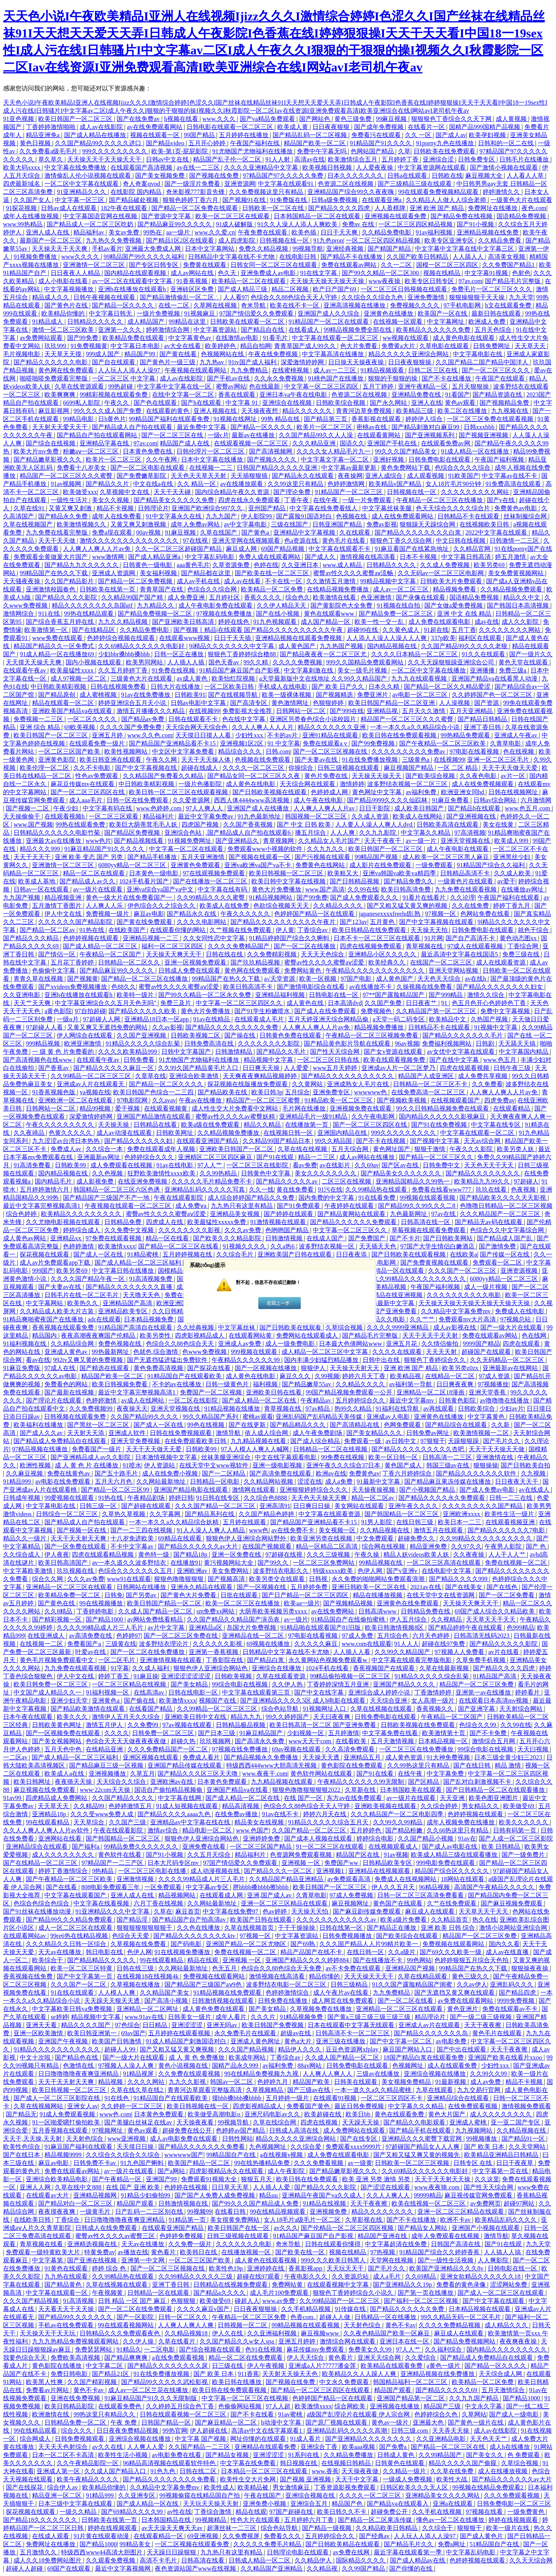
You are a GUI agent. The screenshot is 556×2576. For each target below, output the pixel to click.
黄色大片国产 (447, 2114)
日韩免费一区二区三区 (163, 1733)
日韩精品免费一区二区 (76, 2422)
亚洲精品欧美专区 (123, 1311)
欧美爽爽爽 (60, 394)
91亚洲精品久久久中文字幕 (113, 1911)
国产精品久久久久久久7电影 (507, 1530)
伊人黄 (285, 930)
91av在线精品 (212, 1019)
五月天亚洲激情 (203, 857)
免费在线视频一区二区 (516, 1562)
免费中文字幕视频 (505, 1011)
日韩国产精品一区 (166, 2422)
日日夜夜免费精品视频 (128, 2430)
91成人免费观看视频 (68, 2114)
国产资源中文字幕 (166, 216)
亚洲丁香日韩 (483, 727)
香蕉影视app (306, 2268)
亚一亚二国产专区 (516, 2122)
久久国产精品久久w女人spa (238, 2341)
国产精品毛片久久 (409, 2544)
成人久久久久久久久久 (63, 1854)
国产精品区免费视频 (132, 832)
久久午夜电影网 (373, 1116)
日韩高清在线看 (203, 2560)
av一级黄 (360, 2163)
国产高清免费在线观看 (281, 1473)
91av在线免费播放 (146, 694)
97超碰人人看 (45, 1027)
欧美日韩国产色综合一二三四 (154, 1092)
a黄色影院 (58, 1011)
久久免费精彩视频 (272, 954)
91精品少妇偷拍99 (146, 2195)
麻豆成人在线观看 (430, 1911)
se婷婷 (59, 2017)
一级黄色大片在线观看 (521, 200)
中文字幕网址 (446, 321)
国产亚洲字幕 (477, 1708)
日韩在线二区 (199, 2471)
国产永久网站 (389, 402)
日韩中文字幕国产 (186, 1051)
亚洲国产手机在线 (392, 443)
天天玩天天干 (346, 2268)
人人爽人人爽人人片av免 (97, 548)
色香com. (303, 2317)
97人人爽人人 (205, 808)
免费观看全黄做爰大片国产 (51, 557)
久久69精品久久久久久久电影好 (142, 646)
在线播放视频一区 (246, 2252)
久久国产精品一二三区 (200, 2447)
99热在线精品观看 (89, 613)
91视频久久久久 (245, 1246)
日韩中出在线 (382, 1360)
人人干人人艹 (507, 1554)
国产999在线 (347, 711)
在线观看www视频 (185, 638)
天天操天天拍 (429, 930)
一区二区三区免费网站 (324, 1562)
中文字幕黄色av (190, 338)
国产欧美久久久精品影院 (228, 1238)
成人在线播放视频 (503, 2471)
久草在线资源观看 (79, 386)
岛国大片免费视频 (252, 1627)
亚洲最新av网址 (99, 1157)
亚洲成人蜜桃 (468, 2122)
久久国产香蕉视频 (248, 824)
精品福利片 (159, 816)
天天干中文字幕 (357, 2479)
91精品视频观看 (383, 370)
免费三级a (513, 670)
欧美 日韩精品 (501, 1846)
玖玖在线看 (492, 1189)
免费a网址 (452, 2544)
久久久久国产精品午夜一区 (88, 1278)
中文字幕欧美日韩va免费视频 (73, 2008)
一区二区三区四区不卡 (392, 2098)
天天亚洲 (453, 1798)
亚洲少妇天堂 (70, 1700)
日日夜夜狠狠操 (410, 362)
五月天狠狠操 (471, 386)
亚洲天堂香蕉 (488, 1392)
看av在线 (38, 1360)
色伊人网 (371, 1570)
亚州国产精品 (267, 508)
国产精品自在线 (263, 329)
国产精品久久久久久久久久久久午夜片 (284, 922)
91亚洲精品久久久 (82, 191)
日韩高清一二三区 (447, 1457)
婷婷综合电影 (375, 1838)
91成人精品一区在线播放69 (57, 654)
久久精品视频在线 (385, 1530)
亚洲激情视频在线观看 (171, 1660)
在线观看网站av (25, 1935)
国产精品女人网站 (423, 2227)
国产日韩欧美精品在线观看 (343, 2544)
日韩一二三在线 (511, 1497)
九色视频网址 (268, 2146)
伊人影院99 (257, 516)
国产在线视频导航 (233, 694)
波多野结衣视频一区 (327, 1246)
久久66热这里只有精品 (458, 1830)
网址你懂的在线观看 (258, 2438)
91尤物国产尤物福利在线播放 (253, 151)
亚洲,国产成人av (270, 1895)
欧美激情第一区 (46, 630)
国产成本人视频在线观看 (319, 1838)
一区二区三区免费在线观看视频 (491, 419)
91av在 (467, 1838)
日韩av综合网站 (495, 800)
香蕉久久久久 (263, 597)
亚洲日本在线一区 (405, 2341)
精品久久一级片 (25, 1538)
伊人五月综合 (409, 1619)
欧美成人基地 (37, 881)
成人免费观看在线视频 (122, 1165)
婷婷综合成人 (82, 1230)
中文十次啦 (36, 2057)
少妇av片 (511, 1408)
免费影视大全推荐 (247, 711)
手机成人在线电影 (283, 686)
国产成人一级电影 (514, 2414)
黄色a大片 (298, 2041)
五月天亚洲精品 (471, 711)
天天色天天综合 (439, 978)
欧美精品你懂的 (63, 313)
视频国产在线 (218, 1700)
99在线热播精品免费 (262, 2163)
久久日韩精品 (171, 1311)
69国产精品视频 (283, 548)
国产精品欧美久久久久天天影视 (503, 1197)
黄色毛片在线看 (344, 540)
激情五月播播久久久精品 (151, 711)
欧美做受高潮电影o (215, 2114)
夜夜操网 (350, 475)
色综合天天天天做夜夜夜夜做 (127, 1741)
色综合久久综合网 (212, 589)
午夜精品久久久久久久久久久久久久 (375, 970)
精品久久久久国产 (86, 2025)
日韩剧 (486, 1043)
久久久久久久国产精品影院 (76, 922)
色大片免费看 (359, 346)
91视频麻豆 (200, 313)
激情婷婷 (352, 784)
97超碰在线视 (284, 1554)
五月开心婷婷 (207, 143)
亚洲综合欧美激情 (194, 1076)
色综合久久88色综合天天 (180, 1343)
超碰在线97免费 (444, 1643)
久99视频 (327, 1376)
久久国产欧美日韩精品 (418, 256)
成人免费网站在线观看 (354, 2130)
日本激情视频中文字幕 (166, 1457)
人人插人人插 (186, 662)
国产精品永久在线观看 (303, 475)
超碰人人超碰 (25, 2568)
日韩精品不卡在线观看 (469, 516)
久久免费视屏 (241, 2536)
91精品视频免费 (302, 2017)
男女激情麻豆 (292, 2487)
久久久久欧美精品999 (128, 1051)
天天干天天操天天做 (497, 1449)
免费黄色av (364, 1473)
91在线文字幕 (319, 273)
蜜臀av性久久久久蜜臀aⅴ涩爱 (325, 962)
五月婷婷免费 (309, 1587)
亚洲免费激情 (426, 297)
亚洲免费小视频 (265, 2503)
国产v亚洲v (402, 1570)
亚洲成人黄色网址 (256, 2041)
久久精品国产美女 (165, 1992)
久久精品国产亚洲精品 (272, 2568)
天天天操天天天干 (369, 1976)
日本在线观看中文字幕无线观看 (352, 2025)
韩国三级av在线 (448, 1465)
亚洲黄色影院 (57, 759)
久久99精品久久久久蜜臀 (211, 897)
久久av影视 (167, 1027)
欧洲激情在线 (51, 2414)
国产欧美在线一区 (300, 2252)
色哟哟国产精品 (287, 1230)
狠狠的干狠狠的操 (393, 378)
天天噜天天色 (142, 1295)
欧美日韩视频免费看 (120, 1384)
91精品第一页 (188, 2219)
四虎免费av (499, 1100)
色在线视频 (519, 751)
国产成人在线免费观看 (326, 1011)
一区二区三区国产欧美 (70, 751)
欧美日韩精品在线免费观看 (370, 930)
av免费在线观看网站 (466, 2000)
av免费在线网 (352, 2552)
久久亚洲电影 (22, 995)
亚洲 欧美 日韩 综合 (448, 1927)
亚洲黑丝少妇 (512, 857)
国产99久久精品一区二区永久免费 (205, 995)
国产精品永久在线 (192, 913)
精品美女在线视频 (259, 1822)
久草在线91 (30, 508)
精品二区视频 (290, 289)
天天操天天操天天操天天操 (328, 281)
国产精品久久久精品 (31, 938)
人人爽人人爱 (146, 2447)
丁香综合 (68, 2219)
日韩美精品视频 (385, 1287)
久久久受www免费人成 (102, 1814)
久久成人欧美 (513, 873)
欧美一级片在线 (508, 2528)
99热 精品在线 (281, 419)
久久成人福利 (151, 1668)
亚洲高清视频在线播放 (355, 305)
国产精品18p (191, 1554)
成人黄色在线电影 (251, 784)
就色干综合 (534, 930)
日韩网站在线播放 (142, 1587)
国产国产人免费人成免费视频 (215, 2195)
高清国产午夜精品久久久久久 (495, 1887)
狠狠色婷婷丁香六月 (191, 200)
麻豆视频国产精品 (409, 767)
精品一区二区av (373, 1497)
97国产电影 (357, 978)
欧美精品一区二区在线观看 (249, 281)
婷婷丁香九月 (512, 905)
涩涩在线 (309, 1481)
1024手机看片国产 (144, 881)
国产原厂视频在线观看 (337, 2422)
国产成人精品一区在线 (148, 2503)
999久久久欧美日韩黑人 (334, 2260)
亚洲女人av (82, 2106)
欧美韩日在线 (199, 2252)
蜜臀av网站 (231, 386)
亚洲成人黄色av (66, 1351)
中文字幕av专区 (208, 1887)
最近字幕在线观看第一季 (408, 2552)
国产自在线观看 (114, 362)
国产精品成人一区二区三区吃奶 (91, 224)
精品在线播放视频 (378, 1595)
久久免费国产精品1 (509, 265)
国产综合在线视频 (51, 443)
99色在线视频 (206, 1424)
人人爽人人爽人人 (328, 2073)
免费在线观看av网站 (349, 265)
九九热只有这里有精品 (242, 1205)
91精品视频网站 (271, 897)
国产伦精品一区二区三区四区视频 (348, 2227)
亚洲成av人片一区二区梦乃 (399, 1068)
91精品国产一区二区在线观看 (329, 321)
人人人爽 (343, 832)
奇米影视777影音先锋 (196, 191)
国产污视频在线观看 (323, 857)
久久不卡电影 (92, 767)
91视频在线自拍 (399, 605)
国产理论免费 (292, 492)
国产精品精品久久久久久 (102, 1960)
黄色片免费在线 (326, 776)
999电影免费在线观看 (446, 1862)
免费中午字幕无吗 (322, 151)
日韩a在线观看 (408, 175)
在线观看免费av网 (446, 443)
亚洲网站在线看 (60, 1838)
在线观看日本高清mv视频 (494, 1700)
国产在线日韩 (472, 1765)
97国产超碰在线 (292, 2511)
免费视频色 (377, 1011)
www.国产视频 (33, 824)
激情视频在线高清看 (368, 557)
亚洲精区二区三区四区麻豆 (216, 1157)
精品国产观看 (136, 2203)
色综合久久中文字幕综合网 (508, 1230)
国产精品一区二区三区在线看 (179, 1246)
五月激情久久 (39, 2552)
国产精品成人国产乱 (505, 1238)
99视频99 (199, 2211)
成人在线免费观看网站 (403, 516)
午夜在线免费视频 (273, 354)
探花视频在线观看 (45, 1254)
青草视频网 (279, 840)
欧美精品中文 (448, 1019)
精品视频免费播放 (379, 1027)
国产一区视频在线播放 (266, 1368)
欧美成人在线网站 (418, 816)
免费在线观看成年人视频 (162, 1149)
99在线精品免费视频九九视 (262, 2073)
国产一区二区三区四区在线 (88, 792)
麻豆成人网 (242, 548)
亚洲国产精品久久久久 (404, 1684)
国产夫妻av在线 (317, 759)
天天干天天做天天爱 (510, 767)
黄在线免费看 (295, 1189)
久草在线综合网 (275, 2122)
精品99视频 (96, 1108)
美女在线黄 (499, 824)
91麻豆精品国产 (261, 1733)
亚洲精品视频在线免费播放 (438, 2374)
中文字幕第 (48, 2260)
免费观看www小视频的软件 (265, 849)
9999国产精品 (481, 1343)
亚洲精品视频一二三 (151, 938)
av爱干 (506, 881)
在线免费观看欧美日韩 (196, 1441)
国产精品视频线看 (139, 840)
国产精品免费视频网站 (465, 2341)
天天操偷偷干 (22, 816)
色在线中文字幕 (244, 719)
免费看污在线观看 (376, 135)
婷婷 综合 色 (109, 2268)
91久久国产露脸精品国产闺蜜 (413, 1984)
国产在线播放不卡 (378, 1960)
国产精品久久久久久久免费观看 (354, 1222)
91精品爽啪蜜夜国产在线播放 (44, 1319)
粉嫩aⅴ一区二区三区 (91, 451)
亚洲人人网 (36, 2187)
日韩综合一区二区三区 (67, 1514)
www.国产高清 (325, 889)
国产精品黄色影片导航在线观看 (348, 1043)
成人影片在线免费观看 (381, 865)
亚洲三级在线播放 (341, 2041)
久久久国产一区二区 (79, 1984)
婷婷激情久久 (502, 191)
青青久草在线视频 (39, 978)
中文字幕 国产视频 (201, 2438)
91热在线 (93, 930)
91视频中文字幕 (496, 1027)
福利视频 (266, 1384)
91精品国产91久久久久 (381, 143)
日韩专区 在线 (473, 2163)
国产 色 (537, 1546)
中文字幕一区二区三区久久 (350, 1230)
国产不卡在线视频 (381, 1141)
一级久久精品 (78, 2511)
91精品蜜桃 (143, 1254)
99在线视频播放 (102, 1603)
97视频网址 (108, 2130)
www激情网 (108, 557)
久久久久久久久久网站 (510, 630)
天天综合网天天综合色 (197, 727)
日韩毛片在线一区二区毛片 (82, 1295)
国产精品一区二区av (48, 930)
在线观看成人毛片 (259, 1019)
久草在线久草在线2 (137, 2090)
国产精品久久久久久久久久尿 (168, 2365)
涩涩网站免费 (509, 2284)
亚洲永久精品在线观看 (202, 1587)
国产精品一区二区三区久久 (437, 1157)
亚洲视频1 (331, 1871)
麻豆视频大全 (484, 175)
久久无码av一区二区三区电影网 (441, 573)
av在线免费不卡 (293, 1530)
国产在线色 (502, 1587)
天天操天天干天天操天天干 (105, 159)
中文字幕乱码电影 (210, 557)
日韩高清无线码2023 (482, 1635)
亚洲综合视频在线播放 (435, 2073)
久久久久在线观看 (397, 1351)
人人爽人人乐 (105, 905)
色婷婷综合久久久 (149, 1157)
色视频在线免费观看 (263, 759)
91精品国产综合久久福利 (491, 865)
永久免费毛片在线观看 (246, 2033)
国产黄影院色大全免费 (342, 605)
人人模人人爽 (117, 1992)
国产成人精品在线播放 (95, 135)
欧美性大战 (452, 2479)
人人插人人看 (352, 1652)
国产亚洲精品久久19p (403, 2284)
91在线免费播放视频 (370, 759)
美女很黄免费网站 (235, 2219)
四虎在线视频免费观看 (371, 946)
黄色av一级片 (390, 2422)
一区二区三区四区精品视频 (416, 224)
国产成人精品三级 (243, 289)
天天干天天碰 (173, 492)
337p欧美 (443, 638)
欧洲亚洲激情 (83, 1043)
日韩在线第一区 (341, 1927)
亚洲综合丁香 (319, 2447)
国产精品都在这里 (206, 573)
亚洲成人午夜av (516, 735)
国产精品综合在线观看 (456, 1424)
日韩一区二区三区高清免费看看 (421, 1895)
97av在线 (444, 1214)
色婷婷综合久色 (436, 2414)
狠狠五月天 (257, 2179)
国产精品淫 (133, 1919)
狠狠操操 (485, 1465)
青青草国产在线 (162, 589)
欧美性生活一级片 (510, 1514)
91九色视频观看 (275, 621)
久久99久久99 (489, 2073)
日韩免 (113, 1595)
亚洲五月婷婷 (297, 2341)
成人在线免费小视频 (170, 1473)
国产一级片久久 (531, 654)
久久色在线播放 (199, 1927)
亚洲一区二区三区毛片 (499, 759)
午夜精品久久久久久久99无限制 (361, 1781)
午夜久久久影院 (471, 1149)
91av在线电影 (175, 1165)
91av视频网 (67, 484)
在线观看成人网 (222, 1895)
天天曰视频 (533, 1749)
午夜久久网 (162, 759)
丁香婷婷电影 (95, 1611)
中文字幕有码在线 (108, 808)
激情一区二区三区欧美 (63, 329)
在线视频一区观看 (398, 321)
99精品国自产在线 (231, 2154)
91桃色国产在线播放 (336, 378)
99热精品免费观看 (466, 735)
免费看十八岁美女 (82, 467)
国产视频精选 (335, 694)
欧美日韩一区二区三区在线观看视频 (179, 792)
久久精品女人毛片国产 (329, 840)
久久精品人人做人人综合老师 (447, 200)
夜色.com (534, 208)
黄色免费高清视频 (159, 1368)
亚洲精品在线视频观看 (380, 1871)
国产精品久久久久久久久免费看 (202, 2146)
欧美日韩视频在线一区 (198, 2106)
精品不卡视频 (116, 508)
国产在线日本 (22, 2154)
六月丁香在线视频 (159, 1903)
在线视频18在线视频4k (148, 1976)
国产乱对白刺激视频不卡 (478, 1781)
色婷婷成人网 (330, 792)
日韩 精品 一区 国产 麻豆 (133, 2301)
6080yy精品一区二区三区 (133, 865)
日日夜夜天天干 (517, 1481)
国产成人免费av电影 (487, 1489)
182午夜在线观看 (125, 208)
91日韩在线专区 (218, 1497)
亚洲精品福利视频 (280, 995)
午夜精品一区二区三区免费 (250, 2317)
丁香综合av (313, 930)
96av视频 (407, 1043)
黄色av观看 (461, 402)
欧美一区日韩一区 (393, 1457)
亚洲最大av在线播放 (54, 840)
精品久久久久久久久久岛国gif (93, 605)
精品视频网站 (177, 1895)
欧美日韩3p (266, 1092)
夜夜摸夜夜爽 (57, 2211)
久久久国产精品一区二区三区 (216, 1506)
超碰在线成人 (200, 767)
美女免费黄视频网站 (516, 573)
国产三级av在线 (309, 2090)
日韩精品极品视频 (241, 1725)
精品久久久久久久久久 (383, 2211)
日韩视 (319, 1579)
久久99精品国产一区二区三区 (340, 2301)
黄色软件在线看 (120, 1854)
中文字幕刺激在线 (309, 670)
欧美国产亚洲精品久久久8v (447, 2268)
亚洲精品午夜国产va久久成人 (322, 2195)
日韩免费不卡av (95, 2163)
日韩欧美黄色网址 (57, 1725)
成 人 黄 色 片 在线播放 (87, 1465)
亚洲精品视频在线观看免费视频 (299, 638)
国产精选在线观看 (105, 1368)
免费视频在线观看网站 (454, 1944)
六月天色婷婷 (431, 1635)
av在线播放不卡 (371, 986)
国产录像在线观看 (421, 597)
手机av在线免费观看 (66, 2325)
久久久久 (116, 1733)
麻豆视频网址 (351, 1903)
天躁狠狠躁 (464, 1441)
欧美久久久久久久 (524, 1822)
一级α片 (68, 1019)
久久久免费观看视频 (512, 2495)
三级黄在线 (120, 1643)
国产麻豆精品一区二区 (226, 2422)
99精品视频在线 (381, 1562)
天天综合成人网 (501, 2374)
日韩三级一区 (99, 1506)
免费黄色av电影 (516, 508)
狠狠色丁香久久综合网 (401, 540)
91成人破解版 (235, 224)
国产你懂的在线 (411, 2568)
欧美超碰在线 (323, 2114)
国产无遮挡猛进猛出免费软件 (168, 1360)
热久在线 (484, 1919)
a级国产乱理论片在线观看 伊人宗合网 (359, 2414)
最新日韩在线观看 (496, 313)
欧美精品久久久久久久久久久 (82, 1214)
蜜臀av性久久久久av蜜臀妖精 (235, 1116)
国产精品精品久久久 (298, 1424)
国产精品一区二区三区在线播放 (145, 978)
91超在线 (436, 630)
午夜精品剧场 (146, 1497)
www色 (259, 1530)
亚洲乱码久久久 (512, 1984)
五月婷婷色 (366, 1830)
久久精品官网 (472, 548)
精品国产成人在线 (185, 443)
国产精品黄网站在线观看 (352, 1214)
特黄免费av (99, 2252)
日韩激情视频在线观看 (223, 2000)
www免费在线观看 (58, 638)
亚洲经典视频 (345, 248)
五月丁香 (463, 630)
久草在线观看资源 (281, 1676)
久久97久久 (466, 1546)
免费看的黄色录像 (461, 2284)
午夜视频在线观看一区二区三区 (129, 1205)
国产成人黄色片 (482, 2536)
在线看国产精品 (151, 1708)
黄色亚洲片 (463, 2008)
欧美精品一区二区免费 (272, 589)
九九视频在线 (510, 411)
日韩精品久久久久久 (95, 321)
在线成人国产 (326, 1238)
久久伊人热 (288, 1684)
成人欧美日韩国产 (419, 808)
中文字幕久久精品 (426, 832)
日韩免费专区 (477, 159)
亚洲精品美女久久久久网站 (443, 2495)
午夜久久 (117, 402)
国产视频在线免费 (214, 175)
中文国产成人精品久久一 (48, 1692)
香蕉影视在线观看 (376, 419)
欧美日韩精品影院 (69, 2406)
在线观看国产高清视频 (142, 167)
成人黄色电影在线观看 (464, 338)
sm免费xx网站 (216, 1611)
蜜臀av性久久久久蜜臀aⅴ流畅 (354, 573)
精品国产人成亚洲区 (426, 1076)
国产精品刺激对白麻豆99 (426, 427)
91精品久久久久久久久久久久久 (58, 2049)
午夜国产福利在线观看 (509, 897)
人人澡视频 (455, 703)
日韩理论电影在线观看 (298, 2552)
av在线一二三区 (199, 167)
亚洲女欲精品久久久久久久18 (481, 2276)
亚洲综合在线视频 (287, 402)
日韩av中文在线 (168, 159)
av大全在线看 (183, 346)
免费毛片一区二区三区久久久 (492, 289)
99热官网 (175, 2430)
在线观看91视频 (335, 2098)
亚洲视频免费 (329, 2211)
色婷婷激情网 (346, 484)
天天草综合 (89, 1822)
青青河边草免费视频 (364, 411)
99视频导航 (307, 248)
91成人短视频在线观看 (187, 1806)
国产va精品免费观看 (268, 118)
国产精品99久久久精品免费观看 (70, 1919)
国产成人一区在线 (98, 1254)
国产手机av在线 (229, 378)
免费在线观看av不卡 (510, 2008)
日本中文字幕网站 (210, 248)
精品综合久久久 (240, 751)
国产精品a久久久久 (220, 2292)
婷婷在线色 (234, 621)
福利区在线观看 (480, 638)
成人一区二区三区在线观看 (76, 1927)
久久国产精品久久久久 (123, 1798)
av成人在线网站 (143, 1400)
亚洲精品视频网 (95, 2195)
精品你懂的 (325, 1976)
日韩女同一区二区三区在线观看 (275, 265)
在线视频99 (204, 711)
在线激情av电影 (237, 338)
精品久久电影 (387, 1319)
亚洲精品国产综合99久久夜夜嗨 (351, 191)
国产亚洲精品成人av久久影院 (91, 1457)
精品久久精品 (263, 1124)
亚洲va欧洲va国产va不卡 (258, 865)
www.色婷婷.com (159, 808)
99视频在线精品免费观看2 (489, 2487)
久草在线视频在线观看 (382, 1708)
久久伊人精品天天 (282, 605)
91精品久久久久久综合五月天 (329, 1822)
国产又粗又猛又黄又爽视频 (177, 2049)
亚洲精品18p (50, 1814)
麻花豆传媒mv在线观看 (83, 784)
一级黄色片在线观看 (466, 881)
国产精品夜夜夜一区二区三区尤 (324, 654)
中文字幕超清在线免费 (396, 2244)
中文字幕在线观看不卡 (340, 548)
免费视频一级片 (108, 913)
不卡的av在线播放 (177, 1384)
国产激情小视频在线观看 (504, 167)
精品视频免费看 (455, 589)
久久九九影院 (378, 832)
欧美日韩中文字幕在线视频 (289, 881)
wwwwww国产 (183, 2154)
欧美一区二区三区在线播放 (243, 1603)
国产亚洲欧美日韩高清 (183, 621)
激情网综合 (19, 613)
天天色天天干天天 (489, 1165)
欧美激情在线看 (335, 597)
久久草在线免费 (452, 2471)
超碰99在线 (363, 630)
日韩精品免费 (123, 1222)
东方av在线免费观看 (355, 1798)
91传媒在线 (351, 2309)
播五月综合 (311, 832)
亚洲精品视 (383, 711)
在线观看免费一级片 (97, 743)
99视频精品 (211, 2520)
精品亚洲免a (43, 135)
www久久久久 (81, 256)
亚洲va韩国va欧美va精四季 (400, 873)
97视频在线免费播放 (224, 613)
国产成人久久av (42, 1433)
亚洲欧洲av (193, 1570)
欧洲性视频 (36, 1465)
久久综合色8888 (266, 1497)
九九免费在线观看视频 (466, 889)
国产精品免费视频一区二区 (155, 613)
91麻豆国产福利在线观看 (79, 2146)
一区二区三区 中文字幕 (124, 378)
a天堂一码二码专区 (399, 1019)
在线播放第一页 (307, 1124)
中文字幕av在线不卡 (510, 475)
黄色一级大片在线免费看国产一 (130, 897)
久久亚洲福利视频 (272, 2333)
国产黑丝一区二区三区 (99, 1424)
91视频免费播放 (36, 256)
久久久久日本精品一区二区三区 (415, 654)
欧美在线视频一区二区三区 (429, 2203)
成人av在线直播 (508, 1952)
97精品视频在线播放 (40, 1449)
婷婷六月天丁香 (364, 1376)
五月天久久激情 (424, 711)
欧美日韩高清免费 (406, 889)
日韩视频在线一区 (284, 240)
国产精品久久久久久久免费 (408, 2309)
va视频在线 (95, 1092)
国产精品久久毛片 (281, 1051)
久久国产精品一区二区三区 (310, 1830)
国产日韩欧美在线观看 (291, 1327)
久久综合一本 (105, 1149)
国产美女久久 (485, 2455)
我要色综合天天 (25, 2357)
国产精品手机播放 (152, 857)
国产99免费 (83, 338)
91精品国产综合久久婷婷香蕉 (440, 2252)
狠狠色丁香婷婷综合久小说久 (354, 2292)
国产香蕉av (54, 1068)
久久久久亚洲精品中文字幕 (262, 167)
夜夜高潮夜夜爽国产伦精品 (99, 1335)
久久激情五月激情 (331, 581)
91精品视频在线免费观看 (228, 1992)
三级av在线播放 (378, 2073)
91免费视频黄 (88, 346)
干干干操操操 (297, 1927)
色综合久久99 (478, 1725)
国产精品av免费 (143, 719)
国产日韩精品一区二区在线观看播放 (496, 1789)
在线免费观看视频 (473, 2106)
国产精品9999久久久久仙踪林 (388, 800)
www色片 (99, 840)
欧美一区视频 (318, 978)
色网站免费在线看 (485, 913)
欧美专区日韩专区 (430, 281)
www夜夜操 (385, 281)
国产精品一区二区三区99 (116, 1489)
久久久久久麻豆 (316, 1643)
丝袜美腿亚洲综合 (226, 1457)
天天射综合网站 (521, 1708)
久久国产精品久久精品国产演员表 (234, 1619)
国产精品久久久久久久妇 (139, 1141)
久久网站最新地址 (161, 1481)
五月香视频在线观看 (60, 2130)
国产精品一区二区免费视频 (136, 581)
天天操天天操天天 (377, 776)
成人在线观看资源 (501, 962)
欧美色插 (305, 232)
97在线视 (196, 540)
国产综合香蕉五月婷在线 (60, 621)
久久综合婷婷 (439, 1806)
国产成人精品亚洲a (155, 557)
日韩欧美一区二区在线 (273, 208)
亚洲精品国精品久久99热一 (413, 1181)
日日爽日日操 (312, 1506)
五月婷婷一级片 (288, 2098)
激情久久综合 (486, 995)
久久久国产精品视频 (246, 2049)
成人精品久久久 (507, 2325)
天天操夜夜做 (360, 2471)
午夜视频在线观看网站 (196, 370)
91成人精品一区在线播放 (475, 451)
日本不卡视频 (419, 557)
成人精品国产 (146, 321)
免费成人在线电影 (520, 1311)
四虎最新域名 (22, 183)
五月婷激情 (343, 1733)
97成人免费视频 (352, 1895)
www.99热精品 (23, 224)
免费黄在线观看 (205, 265)
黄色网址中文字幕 (377, 792)
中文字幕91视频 (486, 273)
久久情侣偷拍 (440, 1343)
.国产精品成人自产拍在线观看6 (249, 832)
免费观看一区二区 (498, 1262)
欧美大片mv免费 (37, 451)
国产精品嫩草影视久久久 (48, 459)
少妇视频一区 (306, 1733)
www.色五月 (500, 1059)
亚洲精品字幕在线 (105, 443)
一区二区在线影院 (193, 1400)
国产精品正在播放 (392, 1927)
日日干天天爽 (339, 232)
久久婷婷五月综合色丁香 (180, 2406)
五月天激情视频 (393, 1741)
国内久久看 (504, 1944)
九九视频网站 (474, 2130)
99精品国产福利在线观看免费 (170, 419)
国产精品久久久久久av (287, 1181)
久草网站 (474, 2414)
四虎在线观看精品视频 (103, 1554)
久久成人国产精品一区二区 (156, 1611)
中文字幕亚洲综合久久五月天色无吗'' (106, 1003)
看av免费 (305, 1165)
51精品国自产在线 (495, 2544)
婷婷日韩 (181, 1497)
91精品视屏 (139, 2073)
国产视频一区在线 (82, 1530)
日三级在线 (228, 2365)
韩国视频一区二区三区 (316, 816)
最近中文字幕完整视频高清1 (42, 1205)
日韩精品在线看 (156, 1124)
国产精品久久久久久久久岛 (432, 2033)
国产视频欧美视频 (402, 1100)
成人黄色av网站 (25, 1238)
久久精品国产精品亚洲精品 (287, 1879)
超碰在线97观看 (259, 2276)
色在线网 (535, 1335)
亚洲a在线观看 (453, 2503)
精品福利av (89, 232)
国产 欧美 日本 (485, 2146)
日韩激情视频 (284, 1238)
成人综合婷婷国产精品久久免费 (252, 1197)
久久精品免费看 (500, 240)
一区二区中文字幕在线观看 (82, 183)
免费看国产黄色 (308, 2106)
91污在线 (330, 1189)
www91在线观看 (129, 1579)
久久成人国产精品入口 (115, 2471)
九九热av (212, 362)
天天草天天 (531, 346)
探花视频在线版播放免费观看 (248, 1084)
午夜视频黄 (108, 2292)
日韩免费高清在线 (209, 1043)
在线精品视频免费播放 (338, 589)
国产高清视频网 (271, 451)
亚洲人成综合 (384, 475)
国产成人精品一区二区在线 (260, 1400)
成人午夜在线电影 (318, 800)
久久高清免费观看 (350, 1749)
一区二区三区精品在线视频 (130, 1684)
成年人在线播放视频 (31, 216)
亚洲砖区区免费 (192, 289)
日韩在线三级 (136, 1968)
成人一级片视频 (486, 1287)
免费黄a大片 (399, 346)
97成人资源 (495, 1376)
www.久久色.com (150, 735)
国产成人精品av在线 (418, 2560)
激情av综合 (163, 1830)
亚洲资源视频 (519, 1270)
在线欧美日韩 (33, 2219)
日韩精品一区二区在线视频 (331, 1449)
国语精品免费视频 (522, 216)
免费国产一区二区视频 (211, 1392)
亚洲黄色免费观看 (196, 865)
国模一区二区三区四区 (448, 265)
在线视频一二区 (42, 1643)
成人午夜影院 (287, 2171)
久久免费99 (143, 1725)
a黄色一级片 (444, 2365)
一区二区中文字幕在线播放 (429, 670)
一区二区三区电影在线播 (153, 1871)
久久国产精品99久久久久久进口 (99, 143)
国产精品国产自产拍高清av (189, 1919)
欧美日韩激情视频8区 (395, 1627)
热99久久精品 (353, 1408)
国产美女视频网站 (57, 1741)
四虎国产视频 (200, 824)
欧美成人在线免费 (225, 905)
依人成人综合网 (267, 1433)
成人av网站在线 (193, 273)
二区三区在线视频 (347, 1181)
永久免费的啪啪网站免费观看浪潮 (379, 1579)
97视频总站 (516, 1319)
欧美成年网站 (248, 2057)
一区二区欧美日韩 (229, 686)
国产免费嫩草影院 (142, 475)
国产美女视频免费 (160, 175)
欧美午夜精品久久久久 (88, 2479)
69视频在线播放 (268, 1643)
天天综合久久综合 (122, 1781)
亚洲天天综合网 (380, 2357)
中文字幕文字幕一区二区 (335, 459)
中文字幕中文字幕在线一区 (175, 386)
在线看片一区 (427, 127)
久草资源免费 (231, 565)
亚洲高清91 (274, 1506)
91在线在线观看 (73, 1992)
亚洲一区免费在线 (237, 1554)
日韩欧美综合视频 (341, 402)
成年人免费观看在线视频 (446, 2236)
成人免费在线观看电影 (440, 621)
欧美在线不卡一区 (295, 305)
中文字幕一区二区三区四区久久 (240, 1003)
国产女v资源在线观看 (394, 1051)
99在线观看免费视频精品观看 (439, 191)
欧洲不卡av (456, 2219)
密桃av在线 (372, 427)
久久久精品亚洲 (314, 443)
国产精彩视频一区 (57, 1619)
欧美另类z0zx (461, 1368)
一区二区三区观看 (114, 816)
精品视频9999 (63, 2154)
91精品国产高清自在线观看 (136, 1327)
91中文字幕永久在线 (174, 516)
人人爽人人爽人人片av (324, 808)
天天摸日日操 (136, 2146)
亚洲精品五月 (363, 1757)
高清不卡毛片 (159, 2560)
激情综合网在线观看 (348, 2341)
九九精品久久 (156, 605)
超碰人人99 (120, 2049)
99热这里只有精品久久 (105, 2414)
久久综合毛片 (235, 1254)
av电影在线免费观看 (63, 1481)
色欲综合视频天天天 (281, 905)
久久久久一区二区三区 (254, 767)
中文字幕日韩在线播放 (123, 1270)
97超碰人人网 (102, 1019)
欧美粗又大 (343, 873)
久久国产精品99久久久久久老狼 (465, 646)
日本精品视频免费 (149, 1319)
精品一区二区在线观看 (94, 873)
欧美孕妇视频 (488, 135)
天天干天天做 (57, 540)
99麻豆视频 (392, 118)
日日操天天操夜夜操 (356, 362)
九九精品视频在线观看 (282, 1781)
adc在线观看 (104, 1319)
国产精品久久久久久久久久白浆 (419, 532)
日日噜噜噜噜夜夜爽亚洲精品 (79, 2073)
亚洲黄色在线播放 (389, 313)
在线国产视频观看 (267, 1546)
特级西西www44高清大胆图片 (102, 2552)
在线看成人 (304, 329)
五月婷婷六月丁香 (309, 2520)
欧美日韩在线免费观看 (307, 2179)
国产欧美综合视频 (430, 776)
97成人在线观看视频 (475, 946)
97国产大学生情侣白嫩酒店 (438, 1246)
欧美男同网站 (145, 662)
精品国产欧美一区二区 (315, 143)
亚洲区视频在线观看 (151, 1757)
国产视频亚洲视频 (484, 435)
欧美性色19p (226, 2268)
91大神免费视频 (449, 1757)
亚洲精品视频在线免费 (488, 232)
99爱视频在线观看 (69, 1497)
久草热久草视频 (124, 1514)
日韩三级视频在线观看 (349, 767)
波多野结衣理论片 (164, 1643)
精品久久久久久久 (307, 411)
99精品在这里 (188, 321)
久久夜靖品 (30, 1132)
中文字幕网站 (45, 1303)
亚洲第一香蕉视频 (214, 1652)
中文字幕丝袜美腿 (387, 508)
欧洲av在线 (331, 1473)
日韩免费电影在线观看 (440, 459)
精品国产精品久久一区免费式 (54, 646)
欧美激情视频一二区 (481, 1433)
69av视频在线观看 (297, 1749)
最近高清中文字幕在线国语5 (460, 954)
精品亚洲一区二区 (57, 2495)
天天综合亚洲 (389, 1700)
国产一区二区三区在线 (173, 435)
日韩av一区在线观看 (42, 889)
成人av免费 (486, 2081)
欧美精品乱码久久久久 (506, 2219)
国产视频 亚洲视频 (306, 2479)
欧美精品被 (253, 2487)
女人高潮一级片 (433, 1700)
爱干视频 (128, 1108)
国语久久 (352, 443)
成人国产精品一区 (326, 621)
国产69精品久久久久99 (132, 2511)
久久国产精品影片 (69, 581)
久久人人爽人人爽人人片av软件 (47, 1830)
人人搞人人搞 (503, 2252)
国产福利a (86, 1846)
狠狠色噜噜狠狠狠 (179, 1579)
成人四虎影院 (237, 240)
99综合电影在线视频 (240, 1684)
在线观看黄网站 (379, 435)
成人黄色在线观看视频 (266, 2260)
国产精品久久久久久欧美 (143, 1011)
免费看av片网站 (48, 2390)
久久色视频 (108, 1173)
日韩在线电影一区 (193, 1692)
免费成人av (67, 1149)
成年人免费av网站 (196, 524)
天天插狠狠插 (250, 475)
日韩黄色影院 (458, 1400)
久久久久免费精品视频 (450, 2325)
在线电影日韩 (298, 256)
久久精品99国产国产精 (132, 597)
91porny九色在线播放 (445, 143)
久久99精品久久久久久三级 (196, 2276)
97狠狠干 (432, 1441)
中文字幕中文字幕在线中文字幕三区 (465, 248)
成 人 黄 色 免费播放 (197, 2057)
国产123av (353, 922)
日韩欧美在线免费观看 (445, 151)
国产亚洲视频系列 (430, 435)
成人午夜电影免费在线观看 (216, 605)
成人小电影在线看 (63, 281)
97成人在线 (60, 1368)
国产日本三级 (217, 1733)
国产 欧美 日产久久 (339, 686)
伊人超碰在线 (209, 2430)
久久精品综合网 (73, 1343)
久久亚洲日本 (300, 565)
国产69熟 (303, 1944)
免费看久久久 (283, 2536)
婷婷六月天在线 (325, 1814)
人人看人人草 (526, 175)
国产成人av (451, 135)
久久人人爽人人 (388, 2195)
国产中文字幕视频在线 (146, 767)
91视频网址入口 (325, 1708)
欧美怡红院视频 (234, 678)
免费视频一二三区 (39, 719)
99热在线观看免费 (81, 824)
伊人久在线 (228, 2333)
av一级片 (296, 1619)
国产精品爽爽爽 (126, 2357)
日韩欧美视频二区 (196, 1035)
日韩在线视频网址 (513, 792)
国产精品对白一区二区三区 (76, 2203)
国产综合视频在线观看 (210, 2349)
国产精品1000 (105, 1619)
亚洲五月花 (402, 1343)
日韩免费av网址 (428, 1433)
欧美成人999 (512, 840)
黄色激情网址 (290, 703)
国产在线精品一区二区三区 (41, 1862)
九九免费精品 (250, 370)
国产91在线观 (275, 1157)
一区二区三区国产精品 (261, 1846)
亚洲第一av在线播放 (484, 1692)
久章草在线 (150, 1076)
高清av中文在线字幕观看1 (267, 2430)
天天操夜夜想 (260, 411)
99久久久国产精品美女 (406, 451)
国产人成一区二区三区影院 (516, 1838)
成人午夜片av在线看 (341, 1992)
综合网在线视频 (384, 1546)
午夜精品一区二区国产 (111, 954)
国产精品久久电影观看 (415, 2122)
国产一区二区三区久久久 (496, 370)
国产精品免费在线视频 (462, 216)
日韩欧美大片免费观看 (451, 581)
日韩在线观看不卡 (193, 719)
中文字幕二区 (105, 2365)
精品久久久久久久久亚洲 (332, 727)
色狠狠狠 (184, 2301)
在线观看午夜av (25, 670)
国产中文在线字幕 (319, 1692)
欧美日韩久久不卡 (342, 2511)
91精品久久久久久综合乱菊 (143, 1043)
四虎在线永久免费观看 (249, 500)
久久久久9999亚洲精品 (398, 1327)
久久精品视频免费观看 (512, 589)
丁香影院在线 (225, 1660)
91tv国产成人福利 (253, 362)
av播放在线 (133, 2252)
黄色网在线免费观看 (66, 370)
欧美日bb (359, 2114)
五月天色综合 (494, 329)
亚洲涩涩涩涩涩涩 (186, 1676)
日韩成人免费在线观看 (190, 970)
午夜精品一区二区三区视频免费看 (372, 1035)
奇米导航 (254, 305)
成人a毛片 (387, 2276)
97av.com (470, 281)
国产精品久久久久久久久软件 (477, 1473)
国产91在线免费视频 (439, 1124)
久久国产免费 (383, 1003)
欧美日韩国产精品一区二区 (165, 1603)
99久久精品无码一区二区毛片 (461, 2317)
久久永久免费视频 (279, 378)
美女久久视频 (111, 500)
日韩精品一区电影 (215, 1481)
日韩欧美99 (71, 1165)
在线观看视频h (65, 816)
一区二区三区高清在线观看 (444, 1562)
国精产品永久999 (236, 2065)
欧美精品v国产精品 (396, 484)
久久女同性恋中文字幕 (214, 938)
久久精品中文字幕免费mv (456, 1311)
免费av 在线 (359, 224)
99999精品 (428, 2195)
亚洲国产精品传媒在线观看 (185, 1765)
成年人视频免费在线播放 (461, 1822)
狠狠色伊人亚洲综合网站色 (211, 1668)
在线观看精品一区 (159, 2536)
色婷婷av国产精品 (241, 2130)
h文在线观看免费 (509, 305)
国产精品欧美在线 (223, 1092)
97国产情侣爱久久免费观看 (257, 313)
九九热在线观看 (66, 2276)
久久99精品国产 (441, 2455)
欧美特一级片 (136, 995)
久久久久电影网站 (202, 922)
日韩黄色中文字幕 (266, 1173)
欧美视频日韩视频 (327, 167)
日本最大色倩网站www (351, 1343)
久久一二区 (397, 265)
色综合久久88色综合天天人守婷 (295, 297)
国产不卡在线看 (253, 2414)
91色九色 (164, 2471)
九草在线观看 (435, 2090)
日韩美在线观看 (356, 2081)
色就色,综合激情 (156, 1351)
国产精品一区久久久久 (123, 305)
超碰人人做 (335, 2317)
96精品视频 (435, 1887)
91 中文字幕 (284, 743)
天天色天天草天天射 (199, 475)
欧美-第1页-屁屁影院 (180, 151)
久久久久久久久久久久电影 (464, 1295)
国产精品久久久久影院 (66, 597)
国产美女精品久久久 (374, 1433)
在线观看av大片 (48, 2195)
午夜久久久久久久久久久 (60, 1124)
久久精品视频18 (186, 2333)
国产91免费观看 (299, 1205)
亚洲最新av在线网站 (511, 1368)
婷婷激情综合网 (168, 329)
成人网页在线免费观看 (343, 2000)
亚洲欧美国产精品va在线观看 (73, 711)
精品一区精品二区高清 (327, 1546)
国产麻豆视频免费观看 (512, 1903)
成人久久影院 (521, 621)
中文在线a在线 (154, 484)
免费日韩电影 (70, 2374)
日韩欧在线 (447, 175)
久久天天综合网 (531, 2560)
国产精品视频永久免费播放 (262, 1757)
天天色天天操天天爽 (319, 1497)
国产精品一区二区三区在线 (448, 2447)
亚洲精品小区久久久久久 (383, 954)
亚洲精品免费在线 (417, 394)
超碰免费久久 (417, 1538)
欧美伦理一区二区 (45, 767)
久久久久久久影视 (218, 1643)
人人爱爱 (297, 1068)
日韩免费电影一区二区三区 (514, 2503)
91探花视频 (22, 208)
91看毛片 (276, 338)
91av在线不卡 (281, 1814)
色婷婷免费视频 (181, 2236)
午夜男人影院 (504, 1546)
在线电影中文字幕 (447, 1570)
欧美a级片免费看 (404, 1919)
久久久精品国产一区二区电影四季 (398, 1814)
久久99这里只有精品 (296, 484)
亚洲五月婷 (108, 735)
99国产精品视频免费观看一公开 (350, 1392)
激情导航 (229, 1433)
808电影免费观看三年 (111, 1887)
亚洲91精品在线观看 (330, 735)
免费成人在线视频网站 (406, 1879)
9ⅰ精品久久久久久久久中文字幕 (232, 646)
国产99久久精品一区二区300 (381, 273)
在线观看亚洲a (382, 200)
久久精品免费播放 (349, 2455)
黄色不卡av (400, 2325)
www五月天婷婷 (336, 1068)
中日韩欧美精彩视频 (59, 686)
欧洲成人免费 (487, 321)
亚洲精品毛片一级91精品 (314, 1116)
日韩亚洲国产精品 (337, 524)
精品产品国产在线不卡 (312, 1952)
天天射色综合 (85, 2138)
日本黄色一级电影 (154, 873)
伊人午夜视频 (266, 2365)
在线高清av (150, 1692)
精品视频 (111, 2081)
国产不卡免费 (489, 1733)
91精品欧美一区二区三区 (339, 1100)
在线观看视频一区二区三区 (252, 443)
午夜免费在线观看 (263, 232)
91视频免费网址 (190, 840)
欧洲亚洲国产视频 (181, 1303)
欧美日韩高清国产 (63, 1562)
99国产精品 (200, 135)
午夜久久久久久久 (245, 913)
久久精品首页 (450, 1919)
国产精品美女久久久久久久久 (401, 1173)
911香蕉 (248, 2374)
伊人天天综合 (306, 2357)
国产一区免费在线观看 (76, 1546)
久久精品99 (89, 1806)
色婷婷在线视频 (186, 2187)
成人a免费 (339, 1481)
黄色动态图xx (519, 938)
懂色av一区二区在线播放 (450, 2520)
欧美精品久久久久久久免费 (434, 329)
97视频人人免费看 (460, 1652)
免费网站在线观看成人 (307, 1335)
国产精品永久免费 (63, 516)
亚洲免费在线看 (204, 1846)
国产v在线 (501, 500)
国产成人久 (321, 557)
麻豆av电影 (149, 913)
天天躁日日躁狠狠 (172, 2552)
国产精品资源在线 (498, 394)
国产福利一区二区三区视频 (421, 2301)
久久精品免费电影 (387, 232)
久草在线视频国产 (28, 524)
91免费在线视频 (174, 670)
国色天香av (224, 662)
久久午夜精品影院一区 (88, 2463)
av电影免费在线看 (177, 2455)
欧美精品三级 (415, 411)
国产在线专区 (359, 2138)
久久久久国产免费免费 (131, 727)
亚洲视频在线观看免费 (396, 216)
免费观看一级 (363, 1441)
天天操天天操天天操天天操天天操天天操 (475, 1303)
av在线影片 (336, 1165)
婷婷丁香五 (114, 1676)
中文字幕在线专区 (496, 1124)
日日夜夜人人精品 (76, 273)
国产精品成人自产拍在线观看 (133, 427)
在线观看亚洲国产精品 (208, 1141)
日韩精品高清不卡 (465, 873)
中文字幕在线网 (180, 1798)
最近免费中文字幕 (202, 427)
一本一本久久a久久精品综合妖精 (174, 1522)
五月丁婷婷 (379, 386)
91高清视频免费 (151, 1278)
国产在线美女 (464, 1587)
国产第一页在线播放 (426, 2292)
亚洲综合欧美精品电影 (57, 2179)
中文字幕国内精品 (524, 1051)
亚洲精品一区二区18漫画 (431, 1392)
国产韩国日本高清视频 (518, 605)
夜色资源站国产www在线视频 (196, 2568)
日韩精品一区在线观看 (159, 2292)
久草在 (163, 1911)
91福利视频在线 (25, 1343)
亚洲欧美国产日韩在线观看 (295, 1254)
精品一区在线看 (168, 1238)
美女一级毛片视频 (362, 670)
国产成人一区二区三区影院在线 (58, 2098)
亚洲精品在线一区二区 (253, 1635)
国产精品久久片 (108, 484)
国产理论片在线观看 (54, 1400)
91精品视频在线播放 (232, 1408)
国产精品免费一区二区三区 (396, 613)
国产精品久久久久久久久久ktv (195, 1935)
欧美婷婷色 (221, 346)
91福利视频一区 (108, 1692)
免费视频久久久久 (415, 305)
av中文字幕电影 (246, 524)
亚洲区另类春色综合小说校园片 (314, 719)
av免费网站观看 (42, 338)
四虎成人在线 (165, 1222)
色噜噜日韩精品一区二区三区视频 (506, 1205)
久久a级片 (402, 1952)
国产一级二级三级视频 (481, 2017)
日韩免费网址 (492, 346)
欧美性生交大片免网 (248, 2479)
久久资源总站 (351, 2276)
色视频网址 (408, 2065)
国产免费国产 (367, 1238)
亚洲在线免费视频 (76, 2398)
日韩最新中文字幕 (390, 1303)
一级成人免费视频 (408, 2479)
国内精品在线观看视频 (136, 273)
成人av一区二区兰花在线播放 (149, 2390)
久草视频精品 (265, 2090)
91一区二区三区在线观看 (330, 1846)
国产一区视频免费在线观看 (64, 1733)
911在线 (49, 613)
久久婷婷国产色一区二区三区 (493, 694)
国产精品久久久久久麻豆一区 (114, 1068)
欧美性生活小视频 (123, 2455)
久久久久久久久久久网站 (475, 492)
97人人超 (279, 2406)
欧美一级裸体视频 (287, 694)
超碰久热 (184, 1741)
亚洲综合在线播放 (277, 1668)
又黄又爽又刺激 (71, 508)
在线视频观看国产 (456, 1100)
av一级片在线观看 (98, 889)
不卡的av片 (283, 735)
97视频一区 (441, 913)
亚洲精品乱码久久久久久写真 (205, 1189)
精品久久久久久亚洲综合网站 (409, 354)
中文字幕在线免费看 (248, 2463)
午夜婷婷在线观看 (349, 1205)
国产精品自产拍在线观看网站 (98, 435)
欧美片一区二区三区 (325, 427)
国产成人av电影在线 (450, 1846)
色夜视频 (524, 1189)
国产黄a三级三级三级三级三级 (369, 2017)
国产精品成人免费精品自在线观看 (61, 1441)
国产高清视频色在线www (38, 1059)
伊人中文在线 (63, 913)
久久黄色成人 (401, 630)
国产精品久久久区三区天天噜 (198, 1773)
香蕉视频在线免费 (28, 1976)
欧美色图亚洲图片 (494, 1798)
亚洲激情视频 (136, 1879)
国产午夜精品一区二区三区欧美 (443, 743)
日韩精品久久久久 (391, 565)
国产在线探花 (25, 2487)
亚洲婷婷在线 (266, 2268)
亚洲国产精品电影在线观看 (191, 1489)
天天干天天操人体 (206, 759)
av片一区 (514, 776)
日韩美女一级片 (190, 2017)
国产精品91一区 (524, 2138)
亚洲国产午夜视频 (63, 2041)
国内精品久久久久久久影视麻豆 (443, 1116)
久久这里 (487, 2179)
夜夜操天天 (132, 1408)
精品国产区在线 (358, 1854)
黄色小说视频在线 (183, 2065)
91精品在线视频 (325, 2203)
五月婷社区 (225, 597)
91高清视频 (79, 2301)
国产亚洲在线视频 (92, 2260)
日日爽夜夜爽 (455, 1384)
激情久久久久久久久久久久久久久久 (130, 540)
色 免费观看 (524, 2455)
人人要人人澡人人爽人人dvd (374, 824)
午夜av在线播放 (201, 1100)
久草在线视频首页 (249, 1927)
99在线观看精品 (48, 1822)
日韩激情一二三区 (515, 540)
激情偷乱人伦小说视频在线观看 (88, 175)
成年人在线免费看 (117, 516)
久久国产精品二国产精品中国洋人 (483, 362)
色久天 (228, 273)
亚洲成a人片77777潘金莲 (323, 2365)
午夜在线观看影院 (179, 1197)
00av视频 (149, 532)
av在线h (476, 978)
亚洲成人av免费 (240, 1343)
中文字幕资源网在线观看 (432, 167)
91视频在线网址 (236, 419)
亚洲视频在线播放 (395, 2406)
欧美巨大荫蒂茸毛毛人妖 (144, 824)
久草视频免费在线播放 (321, 2008)
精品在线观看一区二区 (63, 703)
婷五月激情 (511, 557)
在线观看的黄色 (168, 411)
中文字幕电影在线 (478, 354)
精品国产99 (140, 354)
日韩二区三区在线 (433, 370)
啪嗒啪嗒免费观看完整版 (54, 378)
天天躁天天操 (361, 2122)
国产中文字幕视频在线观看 (437, 922)
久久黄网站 (308, 1084)
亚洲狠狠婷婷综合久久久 (314, 1489)
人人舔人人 (469, 256)
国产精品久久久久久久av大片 (198, 1546)
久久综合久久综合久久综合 (123, 2154)
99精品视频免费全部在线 (358, 329)
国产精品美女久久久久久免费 (174, 500)
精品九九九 (247, 1716)
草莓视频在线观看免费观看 (429, 1230)
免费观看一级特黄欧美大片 (43, 2252)
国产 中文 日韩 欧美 (304, 824)
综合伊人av (63, 2487)
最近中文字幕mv (412, 1400)
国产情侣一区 (57, 954)
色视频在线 (352, 516)
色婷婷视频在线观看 (91, 938)
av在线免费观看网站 (155, 127)
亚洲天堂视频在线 (466, 840)
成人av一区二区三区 (401, 589)
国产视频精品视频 (348, 1603)
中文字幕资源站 (215, 329)
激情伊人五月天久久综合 (126, 1716)
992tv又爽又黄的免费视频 (88, 1360)
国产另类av (142, 1595)
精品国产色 (348, 2503)
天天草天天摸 (63, 354)
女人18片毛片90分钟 (454, 484)
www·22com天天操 (105, 1789)
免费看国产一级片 (97, 1449)
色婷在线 (266, 565)
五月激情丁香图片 (57, 905)
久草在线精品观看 (423, 1976)
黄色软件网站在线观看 (322, 1773)
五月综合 (297, 1092)
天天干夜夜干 (383, 840)
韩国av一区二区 (232, 2081)
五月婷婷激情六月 (45, 1189)
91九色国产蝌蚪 (142, 2163)
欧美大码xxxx (22, 167)
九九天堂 (521, 297)
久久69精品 (421, 2276)
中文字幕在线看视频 (102, 1903)
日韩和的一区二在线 (506, 143)
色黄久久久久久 (71, 1132)
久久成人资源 (370, 816)
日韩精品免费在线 (426, 1611)
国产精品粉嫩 (404, 1830)
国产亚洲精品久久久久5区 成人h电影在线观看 (303, 1700)
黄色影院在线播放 (57, 2365)
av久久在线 (108, 2447)
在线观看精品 (512, 1108)
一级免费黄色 (526, 2511)
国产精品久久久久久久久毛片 (463, 1035)
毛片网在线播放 (304, 1108)
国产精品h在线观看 (475, 808)
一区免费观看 (163, 1887)
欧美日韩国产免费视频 (273, 2025)
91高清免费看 (33, 1165)
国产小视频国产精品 (427, 1489)
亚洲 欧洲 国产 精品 (437, 208)
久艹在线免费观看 (452, 1903)
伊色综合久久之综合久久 (162, 905)
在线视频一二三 (211, 467)
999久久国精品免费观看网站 (365, 662)
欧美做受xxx (80, 492)
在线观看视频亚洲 (510, 1522)
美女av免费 (124, 232)
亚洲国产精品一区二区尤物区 (247, 1944)
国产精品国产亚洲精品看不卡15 (173, 743)
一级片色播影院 (200, 784)
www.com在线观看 (367, 1643)
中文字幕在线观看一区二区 (478, 1132)
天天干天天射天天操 (443, 2179)
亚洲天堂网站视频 (454, 970)
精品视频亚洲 (63, 897)
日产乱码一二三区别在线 (150, 2211)
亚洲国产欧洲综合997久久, (208, 508)
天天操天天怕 (310, 1911)
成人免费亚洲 (187, 597)
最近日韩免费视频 (359, 2106)
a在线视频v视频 (282, 2154)
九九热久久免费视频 (114, 240)
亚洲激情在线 (495, 1457)
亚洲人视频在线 (215, 411)
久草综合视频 (344, 1327)
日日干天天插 (233, 638)
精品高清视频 (241, 1806)
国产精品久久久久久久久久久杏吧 (418, 1449)
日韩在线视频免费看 (118, 686)
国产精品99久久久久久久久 (76, 2317)
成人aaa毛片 (86, 800)
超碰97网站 (519, 2203)
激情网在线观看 (254, 1489)
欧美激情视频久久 (82, 524)
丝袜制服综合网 (525, 516)
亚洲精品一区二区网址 (148, 2008)
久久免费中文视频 (129, 1230)
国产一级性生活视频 (446, 2260)
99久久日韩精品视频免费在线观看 (443, 1108)
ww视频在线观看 (406, 338)
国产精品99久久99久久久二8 (417, 1205)
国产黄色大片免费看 (189, 1595)
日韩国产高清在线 (456, 2244)
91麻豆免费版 (22, 1368)
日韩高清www (378, 1611)
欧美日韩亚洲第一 (92, 2033)
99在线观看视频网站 (126, 2325)
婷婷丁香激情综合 (63, 1871)
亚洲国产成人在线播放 (258, 808)
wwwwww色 (371, 1092)
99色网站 (419, 1960)
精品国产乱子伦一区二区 (228, 159)
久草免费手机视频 (481, 1660)
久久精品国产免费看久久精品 (164, 776)
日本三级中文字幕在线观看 (76, 2503)
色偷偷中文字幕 (54, 970)
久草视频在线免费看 (139, 1944)
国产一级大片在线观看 (512, 1327)
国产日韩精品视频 (355, 881)
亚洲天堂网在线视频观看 (246, 540)
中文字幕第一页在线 (500, 2171)
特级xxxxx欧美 (333, 1570)
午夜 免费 (124, 2422)
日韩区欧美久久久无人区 (414, 2487)
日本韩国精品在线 (166, 2520)
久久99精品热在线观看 (377, 1189)
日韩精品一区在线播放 (386, 2317)
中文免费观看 (375, 1538)
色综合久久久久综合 (463, 467)
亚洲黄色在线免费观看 (408, 1603)
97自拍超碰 (90, 1011)
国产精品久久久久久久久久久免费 (232, 1027)
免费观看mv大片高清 (468, 1319)
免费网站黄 (288, 2284)
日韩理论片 (153, 508)
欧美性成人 (219, 2487)
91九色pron (328, 240)
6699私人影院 (82, 402)
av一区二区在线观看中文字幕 (132, 281)
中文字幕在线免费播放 (76, 167)
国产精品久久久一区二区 (279, 1871)
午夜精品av (316, 1400)
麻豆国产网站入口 (408, 2049)
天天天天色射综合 (63, 2447)
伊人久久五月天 (393, 1887)
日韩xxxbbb (480, 427)
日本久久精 (384, 686)
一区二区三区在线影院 (258, 1165)
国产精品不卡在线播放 (352, 256)
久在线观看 (355, 532)
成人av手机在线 (199, 581)
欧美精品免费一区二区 (70, 1595)
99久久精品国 (334, 1141)
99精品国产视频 (376, 857)
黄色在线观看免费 (400, 2114)
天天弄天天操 (451, 2430)
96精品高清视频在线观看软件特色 (170, 2463)
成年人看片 (231, 2017)
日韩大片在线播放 (176, 686)
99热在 (153, 232)
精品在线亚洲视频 (398, 1295)
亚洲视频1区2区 (242, 743)
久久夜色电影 (478, 776)
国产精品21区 (111, 2374)
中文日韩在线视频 (461, 540)
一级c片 (218, 435)
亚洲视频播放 (108, 1773)
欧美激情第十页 (444, 1733)
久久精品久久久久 (338, 905)
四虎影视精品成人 (200, 1335)
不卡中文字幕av (132, 1546)
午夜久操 (367, 1554)
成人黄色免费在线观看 (214, 2008)
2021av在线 (426, 1587)
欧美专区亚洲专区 (449, 240)
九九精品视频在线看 (259, 1441)
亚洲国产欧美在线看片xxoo (506, 2057)
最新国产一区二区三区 (51, 240)
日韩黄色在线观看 (400, 2463)
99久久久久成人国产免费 (108, 411)
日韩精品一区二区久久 (129, 962)
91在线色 (117, 2098)
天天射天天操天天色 (290, 2374)
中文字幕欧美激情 (28, 1570)
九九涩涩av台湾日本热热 (66, 1141)
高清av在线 (309, 159)
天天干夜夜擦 (483, 2025)
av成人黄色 (193, 678)
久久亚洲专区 (137, 2495)
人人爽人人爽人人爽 (186, 2325)
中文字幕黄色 (487, 1416)
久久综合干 (438, 2528)
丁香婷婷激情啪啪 (51, 127)
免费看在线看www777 (442, 1189)
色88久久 (123, 986)
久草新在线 (361, 1789)
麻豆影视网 (54, 411)
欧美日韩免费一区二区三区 (51, 1684)
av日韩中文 (401, 1441)
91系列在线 (304, 2455)
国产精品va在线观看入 (398, 2503)
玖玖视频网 (216, 1741)
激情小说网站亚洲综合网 (514, 1927)
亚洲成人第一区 (59, 2471)
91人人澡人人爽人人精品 (211, 1530)
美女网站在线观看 (359, 1506)
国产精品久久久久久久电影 (51, 362)
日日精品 (155, 2025)
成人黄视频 (512, 118)
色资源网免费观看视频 (301, 1854)
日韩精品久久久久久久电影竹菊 (58, 832)
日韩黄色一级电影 (148, 565)
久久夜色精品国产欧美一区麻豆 (387, 2333)
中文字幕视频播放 (69, 289)
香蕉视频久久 (435, 1708)
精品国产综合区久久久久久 (452, 1871)
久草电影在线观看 (444, 346)
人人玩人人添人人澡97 (129, 370)
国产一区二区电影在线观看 (148, 467)
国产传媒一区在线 (505, 1254)
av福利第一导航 (411, 1384)
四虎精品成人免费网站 (57, 1798)
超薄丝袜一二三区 (232, 2528)
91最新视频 (451, 2081)
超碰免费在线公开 (187, 2130)
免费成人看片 (202, 1757)
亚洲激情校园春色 (51, 589)
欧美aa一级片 (302, 1603)
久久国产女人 (33, 200)
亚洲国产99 (162, 2179)
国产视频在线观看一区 (260, 857)
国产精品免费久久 (409, 881)
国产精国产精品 (390, 248)
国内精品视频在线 (392, 646)
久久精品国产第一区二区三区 (437, 1011)
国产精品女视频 (227, 2455)
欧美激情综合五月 (353, 159)
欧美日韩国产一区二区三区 (76, 118)
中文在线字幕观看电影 (286, 1457)
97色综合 (127, 2025)
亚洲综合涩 (439, 159)
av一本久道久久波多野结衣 (129, 1562)
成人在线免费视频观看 (483, 784)
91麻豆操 (146, 1676)
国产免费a (393, 2447)
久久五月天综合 (209, 1854)
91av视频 (396, 1854)
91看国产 (457, 394)
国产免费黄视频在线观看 (435, 1262)
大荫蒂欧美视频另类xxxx (274, 1611)
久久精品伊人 (314, 2560)
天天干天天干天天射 (430, 1335)
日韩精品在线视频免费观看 (231, 2284)
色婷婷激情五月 (130, 1806)
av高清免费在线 (91, 1635)
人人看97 (235, 297)
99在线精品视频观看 (278, 2211)
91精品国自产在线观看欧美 (185, 1376)
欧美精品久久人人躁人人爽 (360, 2374)
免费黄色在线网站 (320, 865)
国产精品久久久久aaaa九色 (174, 1814)
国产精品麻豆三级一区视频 (107, 1765)
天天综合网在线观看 (308, 784)
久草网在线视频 (215, 305)
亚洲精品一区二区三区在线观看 (70, 1587)
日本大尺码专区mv (173, 1862)
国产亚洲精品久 (237, 840)
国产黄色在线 (57, 1603)
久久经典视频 (196, 1327)
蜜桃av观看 (257, 1416)
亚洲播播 (483, 670)
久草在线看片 (177, 2341)
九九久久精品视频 (123, 621)
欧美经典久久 (387, 962)
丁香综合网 (523, 946)
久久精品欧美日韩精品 (387, 2528)
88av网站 (310, 2065)
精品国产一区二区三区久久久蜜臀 (67, 475)
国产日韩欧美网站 (448, 1238)
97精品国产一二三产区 (113, 1862)
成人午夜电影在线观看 (458, 849)
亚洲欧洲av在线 (172, 1781)
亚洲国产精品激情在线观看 (154, 1116)
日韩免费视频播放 (347, 1935)
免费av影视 (381, 524)
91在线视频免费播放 (183, 1952)
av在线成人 (535, 1489)
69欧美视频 (80, 727)
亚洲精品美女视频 (235, 1214)
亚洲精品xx (66, 1238)
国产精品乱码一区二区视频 (310, 135)
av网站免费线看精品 (155, 1619)
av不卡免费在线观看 (353, 1968)
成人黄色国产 (297, 646)
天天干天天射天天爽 (79, 1538)
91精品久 (129, 2349)
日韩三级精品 (350, 1984)
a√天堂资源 (280, 978)
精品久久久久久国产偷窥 (463, 2463)
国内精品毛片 (54, 1181)
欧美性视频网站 (126, 751)
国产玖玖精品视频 (256, 962)
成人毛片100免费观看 (280, 2292)
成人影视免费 (95, 1181)
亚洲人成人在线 (48, 232)
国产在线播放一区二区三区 (211, 881)
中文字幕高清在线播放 (333, 354)
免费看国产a (84, 1643)
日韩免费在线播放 (283, 2000)
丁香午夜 (297, 500)
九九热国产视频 (342, 646)
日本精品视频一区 (443, 1741)
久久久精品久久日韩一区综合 (67, 1944)
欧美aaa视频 (359, 2447)
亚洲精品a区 (206, 1627)
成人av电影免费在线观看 (184, 2138)
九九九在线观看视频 (419, 678)
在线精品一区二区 (450, 1376)
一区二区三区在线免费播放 (417, 1749)
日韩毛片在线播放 (524, 159)
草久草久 (51, 159)
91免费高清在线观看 (513, 484)
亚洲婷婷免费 (262, 1838)
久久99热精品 (219, 1173)
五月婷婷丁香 (400, 159)
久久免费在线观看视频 (190, 2073)
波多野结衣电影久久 (281, 1570)
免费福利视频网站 (447, 1043)
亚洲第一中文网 (143, 2260)
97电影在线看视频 (474, 751)
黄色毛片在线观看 (497, 2033)
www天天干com (310, 1741)
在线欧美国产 (127, 930)
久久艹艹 (423, 1319)
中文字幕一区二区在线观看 (187, 849)
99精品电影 (79, 419)
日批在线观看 (239, 1595)
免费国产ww (341, 1862)
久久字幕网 (165, 1514)
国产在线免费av (139, 118)
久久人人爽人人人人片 (263, 727)
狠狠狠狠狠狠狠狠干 (145, 1927)
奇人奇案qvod (142, 183)
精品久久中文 (522, 597)
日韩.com (278, 751)
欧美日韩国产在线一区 (239, 2227)
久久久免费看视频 (319, 2163)
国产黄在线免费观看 (145, 922)
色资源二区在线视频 (346, 183)
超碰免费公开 (390, 2511)
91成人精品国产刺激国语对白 (187, 2041)
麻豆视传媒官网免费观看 (479, 2195)
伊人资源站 (160, 1465)
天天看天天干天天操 (66, 2309)
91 (445, 1003)
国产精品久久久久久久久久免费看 (170, 2479)
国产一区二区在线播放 (305, 946)
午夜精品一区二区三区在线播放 (440, 500)
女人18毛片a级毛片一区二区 (303, 2219)
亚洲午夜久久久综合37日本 (344, 1465)
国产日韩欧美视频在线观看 (270, 792)
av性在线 (179, 2511)
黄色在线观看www (330, 613)
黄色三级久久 (471, 1976)
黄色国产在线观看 (398, 1903)
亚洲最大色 (429, 2422)
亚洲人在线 (426, 402)
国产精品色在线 (77, 2057)
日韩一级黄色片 (227, 1384)
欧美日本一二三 (460, 1522)
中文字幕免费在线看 (390, 1733)
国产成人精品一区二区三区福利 (139, 1262)
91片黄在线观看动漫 (102, 2536)
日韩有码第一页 (515, 1830)
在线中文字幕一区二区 (183, 394)
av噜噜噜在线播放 (505, 1400)
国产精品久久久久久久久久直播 (130, 1287)
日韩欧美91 (190, 694)
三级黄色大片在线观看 (142, 678)
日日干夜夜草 (515, 2163)
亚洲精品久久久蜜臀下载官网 (422, 2138)
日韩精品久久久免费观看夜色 (120, 2333)
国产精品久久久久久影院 (504, 1643)
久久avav (164, 1100)
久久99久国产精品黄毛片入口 (199, 1068)
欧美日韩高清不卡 (248, 986)
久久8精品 (59, 1611)
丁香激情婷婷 (433, 1692)
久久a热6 (283, 1246)
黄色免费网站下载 (406, 467)
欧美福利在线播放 (39, 1424)
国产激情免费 (498, 1246)
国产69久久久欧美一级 (451, 1952)
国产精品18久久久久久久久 (41, 2520)
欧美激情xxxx (116, 1246)
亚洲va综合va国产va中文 (161, 889)
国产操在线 (240, 1035)
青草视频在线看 (42, 2244)
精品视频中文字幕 (269, 1059)
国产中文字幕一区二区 (401, 2041)
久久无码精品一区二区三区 (508, 1360)
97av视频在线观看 (188, 1725)
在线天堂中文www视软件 (214, 1465)
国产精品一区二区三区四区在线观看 (321, 2390)
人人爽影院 (494, 2260)
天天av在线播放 (60, 1952)
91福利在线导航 (398, 1408)
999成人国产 (103, 354)
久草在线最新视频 (444, 1668)
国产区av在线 (400, 1165)
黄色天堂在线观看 (523, 662)
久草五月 (142, 1773)
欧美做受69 (519, 1806)
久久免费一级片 (190, 2244)
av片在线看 (504, 1652)
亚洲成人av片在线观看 (429, 2025)
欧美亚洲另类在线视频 (322, 1538)
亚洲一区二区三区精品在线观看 (285, 1903)
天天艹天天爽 (33, 1003)
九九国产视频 (22, 897)
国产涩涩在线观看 (386, 2187)
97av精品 (318, 1408)
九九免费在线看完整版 (57, 532)
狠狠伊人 (314, 1368)
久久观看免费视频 (111, 2560)
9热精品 (103, 1871)
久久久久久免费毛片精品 (268, 2544)
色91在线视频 (264, 2349)
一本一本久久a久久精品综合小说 (415, 727)
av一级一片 (422, 840)
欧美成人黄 (293, 127)
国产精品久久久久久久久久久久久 (348, 1076)
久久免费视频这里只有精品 (267, 191)
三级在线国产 (290, 524)
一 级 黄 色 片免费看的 (63, 1051)
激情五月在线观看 (439, 1530)
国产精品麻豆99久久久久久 (175, 224)
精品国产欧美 (312, 2081)
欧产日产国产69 (335, 289)
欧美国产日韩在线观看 (261, 1919)
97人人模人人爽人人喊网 (255, 1449)
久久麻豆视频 (25, 1473)
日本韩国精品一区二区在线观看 (318, 216)
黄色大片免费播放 (277, 889)
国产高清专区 (249, 703)
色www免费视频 (205, 1351)
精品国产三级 (443, 2406)
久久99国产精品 (364, 2568)
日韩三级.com (410, 2430)
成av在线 (487, 621)
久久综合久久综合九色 (373, 297)
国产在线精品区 (94, 630)
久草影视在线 (364, 2219)
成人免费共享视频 (483, 1076)
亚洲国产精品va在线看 (238, 1789)
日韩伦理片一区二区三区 (211, 451)
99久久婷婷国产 (288, 1716)
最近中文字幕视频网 (123, 2568)
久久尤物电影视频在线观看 (64, 1222)
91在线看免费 (377, 1197)
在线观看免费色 (120, 2406)
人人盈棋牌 (391, 208)
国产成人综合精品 (315, 1441)
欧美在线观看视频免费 (395, 1059)
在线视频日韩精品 (346, 2463)
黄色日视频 (36, 143)
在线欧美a (463, 1254)
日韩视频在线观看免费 (75, 1416)
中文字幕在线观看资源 (330, 1514)
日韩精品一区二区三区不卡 (431, 1084)
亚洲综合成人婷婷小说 (380, 1692)
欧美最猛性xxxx (72, 670)
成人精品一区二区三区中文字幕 (325, 1351)
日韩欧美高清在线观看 (448, 824)
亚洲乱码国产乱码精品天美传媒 (320, 1416)
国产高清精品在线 (355, 1424)
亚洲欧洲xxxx (462, 1514)
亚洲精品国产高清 (128, 1303)
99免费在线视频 (343, 1457)
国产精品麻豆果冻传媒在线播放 (448, 1481)
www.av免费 (279, 2301)
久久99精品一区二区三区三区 (91, 1076)
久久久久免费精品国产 (239, 946)
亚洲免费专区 (332, 1092)
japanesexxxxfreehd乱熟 (390, 913)
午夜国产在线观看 (500, 378)
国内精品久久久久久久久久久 (507, 2349)
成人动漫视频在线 (215, 1871)
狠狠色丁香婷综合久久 (435, 1360)
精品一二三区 (317, 1157)
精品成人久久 (51, 297)
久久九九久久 (326, 849)
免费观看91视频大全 (209, 2179)
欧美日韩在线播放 (237, 2382)
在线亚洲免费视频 (143, 1181)
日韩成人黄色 (396, 2455)
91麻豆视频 (181, 532)
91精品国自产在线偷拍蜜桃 (348, 1619)
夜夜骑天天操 (74, 1781)
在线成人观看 (51, 2536)
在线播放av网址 (523, 889)
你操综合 (301, 767)
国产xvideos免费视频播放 (73, 986)
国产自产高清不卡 (471, 938)
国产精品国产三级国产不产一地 (107, 1197)
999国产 (43, 1270)
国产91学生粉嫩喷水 (263, 1011)
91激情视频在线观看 (278, 1222)
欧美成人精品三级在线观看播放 (455, 1854)
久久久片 (264, 2017)
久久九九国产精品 (474, 2398)
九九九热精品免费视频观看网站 (76, 2341)
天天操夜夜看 (195, 2122)
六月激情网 (535, 800)
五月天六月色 (114, 1481)
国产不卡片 (405, 1238)
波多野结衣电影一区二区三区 (287, 1984)
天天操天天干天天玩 (48, 2333)
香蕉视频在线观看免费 (63, 1327)
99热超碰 (121, 386)
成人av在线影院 (102, 127)
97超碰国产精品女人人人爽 (423, 2146)
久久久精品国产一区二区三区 (501, 1214)
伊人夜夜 (56, 1554)
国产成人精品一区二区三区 (101, 946)
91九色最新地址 (259, 816)
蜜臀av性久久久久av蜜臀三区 (115, 2236)
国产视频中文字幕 (435, 1141)
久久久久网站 (146, 2081)
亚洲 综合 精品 (40, 727)
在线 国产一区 (304, 1798)
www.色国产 (252, 1830)
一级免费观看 (434, 865)
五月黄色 (383, 922)
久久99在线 (363, 889)
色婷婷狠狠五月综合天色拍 (472, 1960)
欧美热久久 (83, 1303)
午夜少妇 (66, 808)
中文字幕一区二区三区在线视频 (246, 2398)
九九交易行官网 (479, 2090)
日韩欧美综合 (477, 1408)
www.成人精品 (343, 565)
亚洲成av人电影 (388, 1416)
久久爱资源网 (192, 800)
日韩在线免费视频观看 (181, 1433)
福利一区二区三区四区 (173, 946)
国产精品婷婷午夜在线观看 (466, 1627)
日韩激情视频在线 (183, 2203)
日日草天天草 (231, 2187)
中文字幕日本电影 (135, 346)
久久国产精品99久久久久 (145, 1416)
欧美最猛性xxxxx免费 (217, 1222)
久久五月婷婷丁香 (123, 670)
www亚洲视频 (127, 2138)
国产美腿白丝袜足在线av (138, 2122)
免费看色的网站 (66, 1384)
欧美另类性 (156, 1335)
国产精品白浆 (266, 1660)
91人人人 (406, 1643)
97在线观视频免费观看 (214, 873)
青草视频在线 (425, 946)
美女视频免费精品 (406, 2081)
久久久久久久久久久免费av (409, 751)
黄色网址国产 (392, 1149)
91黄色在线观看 (66, 2268)
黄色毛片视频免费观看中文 (57, 1660)
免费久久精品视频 (264, 248)
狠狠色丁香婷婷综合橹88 (242, 654)
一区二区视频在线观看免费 (193, 2544)
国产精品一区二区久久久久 (167, 1084)
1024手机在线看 (327, 1668)
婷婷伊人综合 (424, 419)
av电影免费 (452, 2041)
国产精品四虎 (518, 1992)
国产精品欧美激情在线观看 (88, 1708)
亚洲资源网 (239, 183)
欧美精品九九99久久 (482, 1181)
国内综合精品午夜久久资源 (233, 492)
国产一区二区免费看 (507, 1595)
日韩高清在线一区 (426, 1222)
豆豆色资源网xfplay (352, 2049)
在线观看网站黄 (251, 1335)
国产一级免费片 (524, 1854)
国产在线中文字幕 (454, 1059)
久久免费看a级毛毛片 (49, 151)
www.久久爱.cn (215, 232)
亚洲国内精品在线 (342, 1132)
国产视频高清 (227, 1579)
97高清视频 (469, 832)
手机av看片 (107, 248)
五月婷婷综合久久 (361, 1400)
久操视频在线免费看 (425, 986)
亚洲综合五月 (309, 2503)
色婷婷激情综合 (288, 1992)
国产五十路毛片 (117, 1473)
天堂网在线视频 (392, 2260)
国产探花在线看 (209, 1368)
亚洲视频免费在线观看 (361, 1108)
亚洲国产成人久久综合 (329, 313)
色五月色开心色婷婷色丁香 (489, 1003)
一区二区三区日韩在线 (329, 1059)
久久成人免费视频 (445, 565)
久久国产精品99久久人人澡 (316, 435)
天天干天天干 (33, 857)
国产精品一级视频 (327, 2528)
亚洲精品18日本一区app (157, 1019)
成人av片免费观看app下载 (56, 1262)
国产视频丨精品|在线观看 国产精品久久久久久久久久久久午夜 (258, 630)
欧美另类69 (490, 565)
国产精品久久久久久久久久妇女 (500, 986)
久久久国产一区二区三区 (463, 1270)
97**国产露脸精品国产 (394, 995)
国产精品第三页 (326, 419)
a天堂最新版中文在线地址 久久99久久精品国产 (323, 678)
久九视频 (534, 1473)
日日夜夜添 (352, 1254)
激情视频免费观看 (526, 2106)
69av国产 (133, 2033)
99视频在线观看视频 (428, 1197)
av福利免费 (422, 792)
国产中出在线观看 (462, 2049)
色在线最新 (265, 386)
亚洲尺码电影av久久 (272, 2114)
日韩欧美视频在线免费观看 (418, 1725)
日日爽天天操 (261, 1068)
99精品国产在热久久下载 (54, 573)
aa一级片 (179, 232)
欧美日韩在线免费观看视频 (400, 735)
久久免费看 (487, 1084)
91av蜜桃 (291, 2414)
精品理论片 (431, 2017)
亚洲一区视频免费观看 (196, 962)
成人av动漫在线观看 (125, 1132)
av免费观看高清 (349, 1879)
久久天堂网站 (528, 2146)
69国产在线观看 (69, 2568)
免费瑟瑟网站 (94, 2349)
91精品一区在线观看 (396, 1270)
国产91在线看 (375, 1773)
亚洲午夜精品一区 (423, 386)
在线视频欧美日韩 (484, 524)
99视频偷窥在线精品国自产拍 (200, 2495)
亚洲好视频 (389, 459)
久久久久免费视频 (298, 662)
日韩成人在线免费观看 (107, 2227)
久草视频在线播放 (135, 1984)
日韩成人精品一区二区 (260, 2560)
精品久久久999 (40, 849)
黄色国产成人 (404, 1465)
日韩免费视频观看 (80, 2438)
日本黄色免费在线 (148, 451)
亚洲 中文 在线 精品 (465, 613)
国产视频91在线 (244, 200)
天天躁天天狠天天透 (112, 2000)
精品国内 (45, 1335)
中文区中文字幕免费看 (183, 751)
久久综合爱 (306, 2146)
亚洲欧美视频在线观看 (386, 1806)
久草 (404, 151)
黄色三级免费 (353, 118)
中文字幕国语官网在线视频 (101, 216)
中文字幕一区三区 (80, 200)
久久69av (366, 1165)
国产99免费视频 (373, 743)
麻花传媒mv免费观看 (315, 2349)
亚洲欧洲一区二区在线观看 (76, 1100)
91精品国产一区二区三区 (349, 492)
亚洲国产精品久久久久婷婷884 (307, 1960)
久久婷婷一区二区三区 (132, 2106)
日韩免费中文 (442, 1165)
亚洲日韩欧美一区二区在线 (369, 1587)
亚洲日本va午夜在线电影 (294, 394)
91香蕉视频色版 (54, 1092)
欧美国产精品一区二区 (199, 2163)
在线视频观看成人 (393, 1846)
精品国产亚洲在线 (383, 2236)
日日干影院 (375, 808)
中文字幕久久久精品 (416, 2106)
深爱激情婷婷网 (303, 362)
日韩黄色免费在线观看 (291, 1035)
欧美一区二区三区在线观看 (233, 216)
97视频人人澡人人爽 (126, 2065)
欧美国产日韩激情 (117, 2041)
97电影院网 (133, 1100)
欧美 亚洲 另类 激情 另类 (377, 2179)
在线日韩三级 (415, 1522)
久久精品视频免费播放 (229, 1132)
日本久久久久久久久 (356, 175)
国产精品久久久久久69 (447, 2390)
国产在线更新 (248, 1424)
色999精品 (520, 1627)
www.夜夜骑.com (437, 2187)
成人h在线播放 (510, 2447)
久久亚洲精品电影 (441, 2438)
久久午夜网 (162, 459)
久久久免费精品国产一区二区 (168, 1749)
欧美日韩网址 (33, 1781)
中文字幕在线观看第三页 (257, 1692)
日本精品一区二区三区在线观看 (265, 2471)
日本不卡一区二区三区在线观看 (378, 938)
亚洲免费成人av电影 (269, 273)
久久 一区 (419, 135)
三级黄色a (416, 759)
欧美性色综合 (22, 2146)
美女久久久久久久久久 (326, 1173)
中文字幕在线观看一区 (57, 2292)
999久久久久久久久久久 (115, 151)
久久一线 (261, 1189)
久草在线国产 (219, 532)
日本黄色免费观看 (222, 1781)
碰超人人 (247, 2301)
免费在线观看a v (326, 743)
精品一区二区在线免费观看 (246, 2357)
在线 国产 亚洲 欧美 (133, 2187)
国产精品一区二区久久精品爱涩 (448, 686)
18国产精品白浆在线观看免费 (424, 2057)
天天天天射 (442, 1351)
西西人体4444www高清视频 (252, 800)
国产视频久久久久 (272, 459)
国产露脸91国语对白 (304, 516)
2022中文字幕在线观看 (497, 532)
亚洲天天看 (42, 2025)
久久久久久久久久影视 (190, 1230)
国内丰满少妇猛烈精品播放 (322, 1360)
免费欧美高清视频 (76, 2357)
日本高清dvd (345, 1003)
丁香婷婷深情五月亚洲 (338, 1684)
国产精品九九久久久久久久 (82, 565)
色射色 (521, 273)
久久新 (501, 1424)
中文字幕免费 (446, 1773)
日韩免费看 (140, 1059)
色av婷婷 (275, 1911)
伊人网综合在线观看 (85, 1035)
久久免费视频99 (91, 1408)
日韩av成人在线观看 (69, 208)
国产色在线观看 (156, 402)
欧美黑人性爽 (45, 2382)
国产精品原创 (57, 694)
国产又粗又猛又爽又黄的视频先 (417, 2154)
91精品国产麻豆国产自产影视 (240, 670)
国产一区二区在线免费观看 (136, 2309)
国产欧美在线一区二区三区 (272, 573)
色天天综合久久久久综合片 (454, 508)
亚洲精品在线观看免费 (266, 2447)
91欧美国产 (463, 475)
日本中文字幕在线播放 (212, 459)
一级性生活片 (70, 500)
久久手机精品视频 (306, 2309)
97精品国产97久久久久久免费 (284, 175)
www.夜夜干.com (264, 1773)
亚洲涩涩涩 (187, 2025)
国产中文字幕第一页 (85, 1976)
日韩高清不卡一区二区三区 (353, 2033)
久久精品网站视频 (269, 1481)
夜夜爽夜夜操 (519, 2341)
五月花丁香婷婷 (73, 962)
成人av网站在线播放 (367, 1157)
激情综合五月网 (494, 1741)
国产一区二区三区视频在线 (331, 751)
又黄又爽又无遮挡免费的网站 (108, 1027)
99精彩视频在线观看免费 (114, 394)
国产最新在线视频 (69, 1392)
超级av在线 (296, 2033)
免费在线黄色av (69, 1473)
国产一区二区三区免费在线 (181, 1635)
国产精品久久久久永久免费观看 (442, 1497)
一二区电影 (160, 2349)
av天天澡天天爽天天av (172, 2528)
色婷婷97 (128, 1635)
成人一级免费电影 (290, 1343)
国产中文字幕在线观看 (494, 2301)
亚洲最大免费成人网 (153, 248)
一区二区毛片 (117, 1660)
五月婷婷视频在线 (188, 1254)
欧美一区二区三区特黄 (82, 1968)
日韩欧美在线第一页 (108, 589)
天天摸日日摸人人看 (203, 735)
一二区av (16, 1757)
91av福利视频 (434, 232)
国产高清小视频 (166, 2000)
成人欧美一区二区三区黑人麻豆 (446, 857)
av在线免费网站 (333, 1611)
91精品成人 (48, 321)
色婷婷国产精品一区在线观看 (315, 913)
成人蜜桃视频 (99, 694)
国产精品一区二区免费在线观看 (195, 208)
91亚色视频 (19, 118)
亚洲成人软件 (127, 1433)
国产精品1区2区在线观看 (180, 240)
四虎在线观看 (522, 1343)
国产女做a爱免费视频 (454, 605)
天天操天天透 (321, 1757)
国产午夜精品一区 (117, 2179)
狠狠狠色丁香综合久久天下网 (452, 118)
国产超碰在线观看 (146, 1506)
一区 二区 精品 (458, 767)
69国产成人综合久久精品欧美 (495, 1611)
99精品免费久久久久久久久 (142, 1846)
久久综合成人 (22, 1554)
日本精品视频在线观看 (480, 2309)
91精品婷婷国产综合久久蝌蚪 (290, 938)
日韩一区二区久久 (183, 2317)
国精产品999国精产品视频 (485, 127)
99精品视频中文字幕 (388, 581)
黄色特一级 (154, 1554)
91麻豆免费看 (451, 800)
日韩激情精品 (234, 1051)
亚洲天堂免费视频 (135, 1441)
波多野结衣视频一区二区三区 (408, 784)
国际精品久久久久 (361, 2560)
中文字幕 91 (242, 402)
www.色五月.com (528, 808)
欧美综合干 (48, 1960)
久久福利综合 (444, 2349)
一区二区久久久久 (92, 719)
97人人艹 (210, 1165)
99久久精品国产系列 (211, 1416)
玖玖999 (56, 346)
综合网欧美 (350, 2406)
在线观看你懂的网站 (178, 930)
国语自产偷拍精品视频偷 (169, 1789)
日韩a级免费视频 (335, 200)
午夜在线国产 (263, 2495)
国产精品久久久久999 (459, 1579)
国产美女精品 (190, 1684)
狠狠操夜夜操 (530, 1968)
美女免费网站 (231, 1570)
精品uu (269, 2195)
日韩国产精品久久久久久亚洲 (278, 467)
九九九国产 (222, 516)
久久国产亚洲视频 (142, 1035)
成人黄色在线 (305, 1003)
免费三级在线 (521, 954)
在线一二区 (174, 305)
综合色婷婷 (22, 1214)
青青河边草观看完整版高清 (205, 2090)
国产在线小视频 (278, 613)
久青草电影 (506, 743)
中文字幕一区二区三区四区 (322, 386)
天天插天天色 (378, 1246)
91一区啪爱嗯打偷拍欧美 (67, 2122)
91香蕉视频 (192, 281)
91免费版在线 (289, 200)
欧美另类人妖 (516, 1149)
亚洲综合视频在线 (310, 2495)
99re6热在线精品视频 (79, 1935)
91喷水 (132, 1465)
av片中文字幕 (166, 1627)
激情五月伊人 (105, 1725)
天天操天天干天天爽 (60, 248)
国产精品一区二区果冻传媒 (376, 2520)
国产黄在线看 (178, 354)
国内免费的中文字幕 (327, 1197)
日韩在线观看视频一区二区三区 (184, 2414)
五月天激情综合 (503, 2390)
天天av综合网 (483, 1141)
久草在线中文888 (79, 2187)
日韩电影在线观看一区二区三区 (230, 127)
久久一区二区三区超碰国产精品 (179, 548)
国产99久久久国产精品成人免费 (256, 2203)
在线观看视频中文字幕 (338, 2284)
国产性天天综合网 (335, 1051)
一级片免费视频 (159, 313)
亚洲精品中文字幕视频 (305, 532)
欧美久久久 (73, 1716)
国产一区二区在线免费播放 (148, 1652)
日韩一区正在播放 (179, 654)
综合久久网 (48, 1579)
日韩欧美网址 (175, 1132)
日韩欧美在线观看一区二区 (248, 321)
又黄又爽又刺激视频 (139, 524)
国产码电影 (187, 1944)
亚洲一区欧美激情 (39, 2033)
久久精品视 (323, 2568)
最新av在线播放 (254, 435)
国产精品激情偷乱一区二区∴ (180, 297)
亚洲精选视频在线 (92, 2244)
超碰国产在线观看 (486, 1351)
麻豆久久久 (296, 1376)
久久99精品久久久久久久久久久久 (420, 1278)
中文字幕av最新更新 (349, 467)
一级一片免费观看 (367, 500)
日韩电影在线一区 (334, 995)
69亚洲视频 (203, 2536)
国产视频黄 (82, 978)
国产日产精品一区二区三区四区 (306, 1595)
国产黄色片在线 (66, 305)
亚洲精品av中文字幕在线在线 (191, 1822)
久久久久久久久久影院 (269, 1043)
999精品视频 (43, 1043)
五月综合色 (393, 1635)
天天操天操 (114, 1124)
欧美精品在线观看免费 (392, 2365)
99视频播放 (482, 2138)
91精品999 (17, 1481)
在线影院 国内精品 (136, 191)
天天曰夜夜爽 (332, 1716)
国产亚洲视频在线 (471, 816)
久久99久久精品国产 (403, 1652)
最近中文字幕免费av (206, 816)
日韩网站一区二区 (301, 711)
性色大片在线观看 (256, 2520)
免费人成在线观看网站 (270, 557)
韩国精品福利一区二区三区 (411, 2382)
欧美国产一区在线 (443, 313)
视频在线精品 (442, 273)
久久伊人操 (139, 2341)
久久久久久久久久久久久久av (337, 1919)
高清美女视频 (507, 256)
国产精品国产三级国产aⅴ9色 (203, 1984)
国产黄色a (255, 532)
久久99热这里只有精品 (419, 1765)
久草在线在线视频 (303, 1149)
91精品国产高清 (495, 1676)
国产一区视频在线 (262, 1587)
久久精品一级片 (405, 2471)
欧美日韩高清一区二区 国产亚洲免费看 (324, 1725)
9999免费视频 (516, 2000)
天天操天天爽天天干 (174, 954)
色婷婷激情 (79, 1246)
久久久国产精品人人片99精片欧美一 (369, 1944)
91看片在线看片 (424, 897)
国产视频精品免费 (505, 402)
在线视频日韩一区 (288, 1132)
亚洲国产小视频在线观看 (486, 2227)
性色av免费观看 (97, 776)
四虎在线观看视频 (465, 1068)
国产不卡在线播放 (447, 378)
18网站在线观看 (463, 1879)
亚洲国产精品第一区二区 (411, 2398)
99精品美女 (136, 2544)
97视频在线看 (485, 2511)
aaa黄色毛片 (193, 565)
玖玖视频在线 (76, 1570)
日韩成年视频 (22, 1497)
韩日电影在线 (105, 1952)
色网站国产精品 (373, 151)
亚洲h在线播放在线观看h (133, 289)
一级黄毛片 (96, 2211)
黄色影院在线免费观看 (352, 1765)
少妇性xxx (249, 735)
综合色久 (297, 597)
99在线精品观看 (36, 2430)
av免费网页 (485, 2203)
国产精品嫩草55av (307, 1384)
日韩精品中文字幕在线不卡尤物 (232, 256)
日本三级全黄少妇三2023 (509, 1757)
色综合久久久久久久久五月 (136, 1570)
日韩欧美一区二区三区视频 (413, 2163)
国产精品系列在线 (210, 1514)
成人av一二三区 (335, 370)
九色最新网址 (409, 1214)
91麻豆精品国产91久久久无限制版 (151, 2398)
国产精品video (166, 143)
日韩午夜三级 (512, 1068)
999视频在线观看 (255, 1351)
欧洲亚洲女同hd (463, 792)
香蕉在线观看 (237, 394)
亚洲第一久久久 (120, 329)
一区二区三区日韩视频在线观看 (405, 289)
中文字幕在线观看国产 (76, 1895)
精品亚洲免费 (429, 1546)
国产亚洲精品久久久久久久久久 (369, 2438)
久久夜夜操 (469, 1554)
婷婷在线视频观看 (513, 2520)
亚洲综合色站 (183, 832)
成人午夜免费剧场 (318, 1433)
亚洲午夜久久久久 (413, 1506)
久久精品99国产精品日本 (277, 1141)
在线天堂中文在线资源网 (441, 1595)
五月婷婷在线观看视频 (180, 2033)
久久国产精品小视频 (426, 1838)
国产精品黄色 (63, 2284)
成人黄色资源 (404, 1757)
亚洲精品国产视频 (410, 1968)
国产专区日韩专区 (154, 265)
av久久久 (286, 2227)
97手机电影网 (463, 305)
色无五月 (225, 1968)
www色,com (115, 2114)
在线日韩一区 (366, 1952)
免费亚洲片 (373, 694)
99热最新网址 (111, 1351)
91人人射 (278, 159)
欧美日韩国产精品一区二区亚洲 (392, 703)
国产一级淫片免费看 (193, 183)
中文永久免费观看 (344, 2382)
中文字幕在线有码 (223, 889)
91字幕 (119, 1668)
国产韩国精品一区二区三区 (402, 1514)
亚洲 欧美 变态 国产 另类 (89, 857)
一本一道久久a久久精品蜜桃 (373, 2090)
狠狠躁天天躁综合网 (428, 524)
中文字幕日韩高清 (466, 557)
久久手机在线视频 (437, 2511)
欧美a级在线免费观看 (211, 1124)
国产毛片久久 (502, 1441)
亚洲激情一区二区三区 (94, 265)
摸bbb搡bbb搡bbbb (237, 2098)
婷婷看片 (528, 1692)
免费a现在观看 (112, 532)
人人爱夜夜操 (375, 167)
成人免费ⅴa (191, 1205)
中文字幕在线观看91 (286, 183)
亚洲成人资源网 (114, 573)
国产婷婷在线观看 (289, 1214)
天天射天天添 (86, 1433)
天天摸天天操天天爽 (34, 662)
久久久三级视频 (329, 1554)
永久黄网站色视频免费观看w (328, 1660)
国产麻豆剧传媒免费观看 (367, 1911)
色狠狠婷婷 (329, 703)
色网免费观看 (403, 1424)
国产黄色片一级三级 (168, 362)
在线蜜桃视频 (291, 370)
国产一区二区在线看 (406, 2000)
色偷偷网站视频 (240, 2406)
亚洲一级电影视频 (278, 1465)
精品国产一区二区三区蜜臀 (264, 1100)
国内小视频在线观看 (94, 662)
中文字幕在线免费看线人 (324, 508)
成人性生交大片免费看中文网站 (236, 1108)
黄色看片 (164, 2252)
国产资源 (487, 703)
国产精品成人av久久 (87, 881)
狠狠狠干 (470, 2528)
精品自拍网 (255, 346)
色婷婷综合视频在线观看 (121, 638)
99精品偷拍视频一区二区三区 (351, 1676)
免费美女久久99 (370, 2349)
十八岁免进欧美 (132, 1538)
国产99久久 (274, 1562)
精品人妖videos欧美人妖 (417, 1554)
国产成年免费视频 (379, 127)
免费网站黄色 (303, 970)
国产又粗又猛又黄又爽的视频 (408, 905)
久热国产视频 (490, 1019)
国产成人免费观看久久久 (365, 897)
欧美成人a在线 (65, 1773)
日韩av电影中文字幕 (199, 703)
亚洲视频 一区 (301, 1862)
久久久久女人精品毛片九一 (334, 451)
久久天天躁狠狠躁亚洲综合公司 (452, 662)
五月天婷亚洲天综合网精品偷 (329, 1019)
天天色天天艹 (489, 2438)
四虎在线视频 (319, 2122)
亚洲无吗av (223, 2025)
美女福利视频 (159, 573)
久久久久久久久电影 (244, 2244)
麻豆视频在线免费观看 (45, 1789)
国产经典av (375, 2536)
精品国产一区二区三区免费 (477, 1684)
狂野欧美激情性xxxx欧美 (162, 1173)
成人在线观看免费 (452, 2065)
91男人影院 (377, 1522)
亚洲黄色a (106, 1700)
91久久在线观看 (484, 654)
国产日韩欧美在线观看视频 (409, 1254)
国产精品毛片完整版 (513, 281)
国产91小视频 (476, 224)
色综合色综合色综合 (42, 1903)
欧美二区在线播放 (462, 411)
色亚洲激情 (377, 597)
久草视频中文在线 (125, 492)
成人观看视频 (426, 475)
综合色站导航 (280, 1708)
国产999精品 (446, 995)
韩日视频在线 (299, 2463)
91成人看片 (306, 2438)
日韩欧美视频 (234, 1676)
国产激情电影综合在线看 (311, 986)
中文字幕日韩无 (111, 313)
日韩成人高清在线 (294, 2130)
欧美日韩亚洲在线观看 (111, 759)
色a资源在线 (301, 540)
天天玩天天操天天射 (211, 2503)
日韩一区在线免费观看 (138, 800)
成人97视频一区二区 (79, 678)
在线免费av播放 (237, 1814)
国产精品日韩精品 (483, 719)
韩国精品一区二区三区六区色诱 (117, 1189)
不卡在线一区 (284, 581)
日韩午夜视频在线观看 (105, 297)
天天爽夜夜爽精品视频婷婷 (260, 1076)
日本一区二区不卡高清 (63, 2455)
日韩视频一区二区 (243, 2325)
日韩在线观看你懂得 (333, 2244)
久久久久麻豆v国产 (204, 2309)
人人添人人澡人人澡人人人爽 (387, 638)
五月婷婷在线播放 (244, 135)
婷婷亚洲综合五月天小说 (133, 703)
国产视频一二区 (28, 808)
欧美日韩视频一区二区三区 (287, 873)
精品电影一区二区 (207, 1830)
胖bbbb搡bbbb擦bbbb (261, 1887)
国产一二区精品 (224, 1473)
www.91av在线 (145, 2017)
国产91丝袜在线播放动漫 (38, 1911)
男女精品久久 (481, 1806)
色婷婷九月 (273, 2081)
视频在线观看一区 (155, 135)
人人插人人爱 (272, 2187)
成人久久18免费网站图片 (48, 2560)
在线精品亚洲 (105, 1749)
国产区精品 (424, 1781)
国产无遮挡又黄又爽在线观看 (455, 1992)
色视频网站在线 (223, 354)
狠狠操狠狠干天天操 (477, 297)
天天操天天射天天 (355, 1368)
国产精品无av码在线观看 (489, 1222)
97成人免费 (358, 1635)
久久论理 (462, 897)
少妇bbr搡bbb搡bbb (124, 654)
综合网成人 (36, 2438)
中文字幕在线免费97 (231, 1911)
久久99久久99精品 (398, 1822)
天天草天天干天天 (491, 1619)
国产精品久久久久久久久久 (483, 1173)
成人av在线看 (243, 581)
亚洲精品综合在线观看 (37, 1846)
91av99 (13, 1798)
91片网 (433, 938)
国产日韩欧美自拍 (525, 1465)
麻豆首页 (187, 1911)
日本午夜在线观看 (28, 1716)
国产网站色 (315, 118)
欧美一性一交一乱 (379, 621)
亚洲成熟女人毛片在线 (358, 1084)
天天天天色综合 (323, 954)
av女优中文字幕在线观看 (461, 1051)
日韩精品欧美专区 (388, 1862)
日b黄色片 (112, 419)
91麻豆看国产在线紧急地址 (412, 548)
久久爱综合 (421, 2357)
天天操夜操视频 (374, 1489)
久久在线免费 (471, 905)
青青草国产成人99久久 (305, 346)
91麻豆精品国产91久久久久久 (105, 849)
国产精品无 (21, 2114)
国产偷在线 (140, 1700)
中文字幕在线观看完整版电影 (412, 1660)
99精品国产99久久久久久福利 (144, 256)
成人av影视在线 (455, 1327)
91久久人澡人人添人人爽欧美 (298, 224)
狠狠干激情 (430, 1149)
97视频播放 (493, 1384)
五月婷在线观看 (245, 1522)
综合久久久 (77, 2430)
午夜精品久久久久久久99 (246, 1360)
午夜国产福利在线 (255, 143)
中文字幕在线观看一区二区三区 (336, 338)
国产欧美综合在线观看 (407, 1935)
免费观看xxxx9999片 (354, 2146)
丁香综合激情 (213, 2511)
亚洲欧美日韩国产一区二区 (237, 1149)
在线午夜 (326, 500)
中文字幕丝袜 (237, 1327)
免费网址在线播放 (493, 208)
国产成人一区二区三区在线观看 (502, 2292)
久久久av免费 (243, 1230)
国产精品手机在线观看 (421, 2130)
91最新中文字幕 (379, 1481)
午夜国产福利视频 (500, 459)
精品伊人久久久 (300, 2049)
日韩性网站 (237, 2138)
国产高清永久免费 (260, 1741)
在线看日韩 (231, 2211)
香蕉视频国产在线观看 (384, 1668)
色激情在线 (79, 2065)
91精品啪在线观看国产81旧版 (321, 1627)
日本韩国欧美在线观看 (411, 1789)
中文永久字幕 (484, 2406)
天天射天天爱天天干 (60, 427)
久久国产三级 (128, 1822)
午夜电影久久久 (306, 2276)
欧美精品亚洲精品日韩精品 (502, 2154)
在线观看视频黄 (166, 1108)
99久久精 (256, 662)
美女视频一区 (338, 1530)
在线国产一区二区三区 (441, 962)
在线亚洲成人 (46, 1635)
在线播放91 (185, 1562)
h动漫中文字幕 (282, 2422)
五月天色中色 (63, 1749)
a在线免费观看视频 (179, 2357)
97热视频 (383, 2252)
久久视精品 (447, 1619)
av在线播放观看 (242, 484)
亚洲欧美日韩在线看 (274, 1392)
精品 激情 (508, 1765)
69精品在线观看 (180, 1538)
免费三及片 (176, 1003)
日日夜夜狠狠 (331, 127)
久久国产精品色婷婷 (267, 1514)
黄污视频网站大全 (229, 1562)
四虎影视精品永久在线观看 (227, 2171)
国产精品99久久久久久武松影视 (165, 2382)
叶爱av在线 (91, 1652)
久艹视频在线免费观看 (241, 930)
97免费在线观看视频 (114, 1238)
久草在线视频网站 (39, 2106)
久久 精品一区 (197, 484)
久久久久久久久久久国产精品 (483, 1506)
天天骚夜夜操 (22, 581)
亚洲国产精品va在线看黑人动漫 (495, 678)
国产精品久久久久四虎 (339, 208)
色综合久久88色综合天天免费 (282, 1968)
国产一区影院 (136, 2317)
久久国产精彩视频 (92, 2382)
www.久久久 (219, 118)
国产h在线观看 (202, 402)
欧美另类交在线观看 (277, 1579)
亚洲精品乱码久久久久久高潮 (347, 2430)
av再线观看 (439, 1408)
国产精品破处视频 (134, 200)
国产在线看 (62, 1887)
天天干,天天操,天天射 (33, 2138)
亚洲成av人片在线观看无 (91, 1084)
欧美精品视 (406, 1376)
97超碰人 (526, 1181)
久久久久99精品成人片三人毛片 (101, 1627)
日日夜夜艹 (422, 1003)
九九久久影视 (188, 2081)
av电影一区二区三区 (420, 694)
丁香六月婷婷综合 (407, 1473)
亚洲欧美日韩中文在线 (196, 1716)
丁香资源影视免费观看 (345, 2487)
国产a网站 (172, 2171)
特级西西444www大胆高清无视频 (272, 1765)
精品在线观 (203, 1960)
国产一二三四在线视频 (142, 1530)
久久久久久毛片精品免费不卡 (212, 1181)
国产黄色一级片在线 (476, 2422)
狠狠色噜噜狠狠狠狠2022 (307, 1789)
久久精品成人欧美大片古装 (57, 1311)
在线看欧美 (352, 1741)
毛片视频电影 (22, 354)
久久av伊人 (472, 1984)
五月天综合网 (350, 1149)
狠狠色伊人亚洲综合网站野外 (247, 1538)
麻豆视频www (321, 2333)
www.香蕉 (325, 2471)
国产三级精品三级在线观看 (415, 183)
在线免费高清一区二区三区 (429, 1092)
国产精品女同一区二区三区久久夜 (254, 776)
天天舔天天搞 (517, 1043)
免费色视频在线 (120, 1343)
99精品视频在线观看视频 (306, 2325)
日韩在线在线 (225, 954)
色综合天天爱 (131, 1935)
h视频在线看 (182, 118)
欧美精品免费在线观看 (134, 338)
